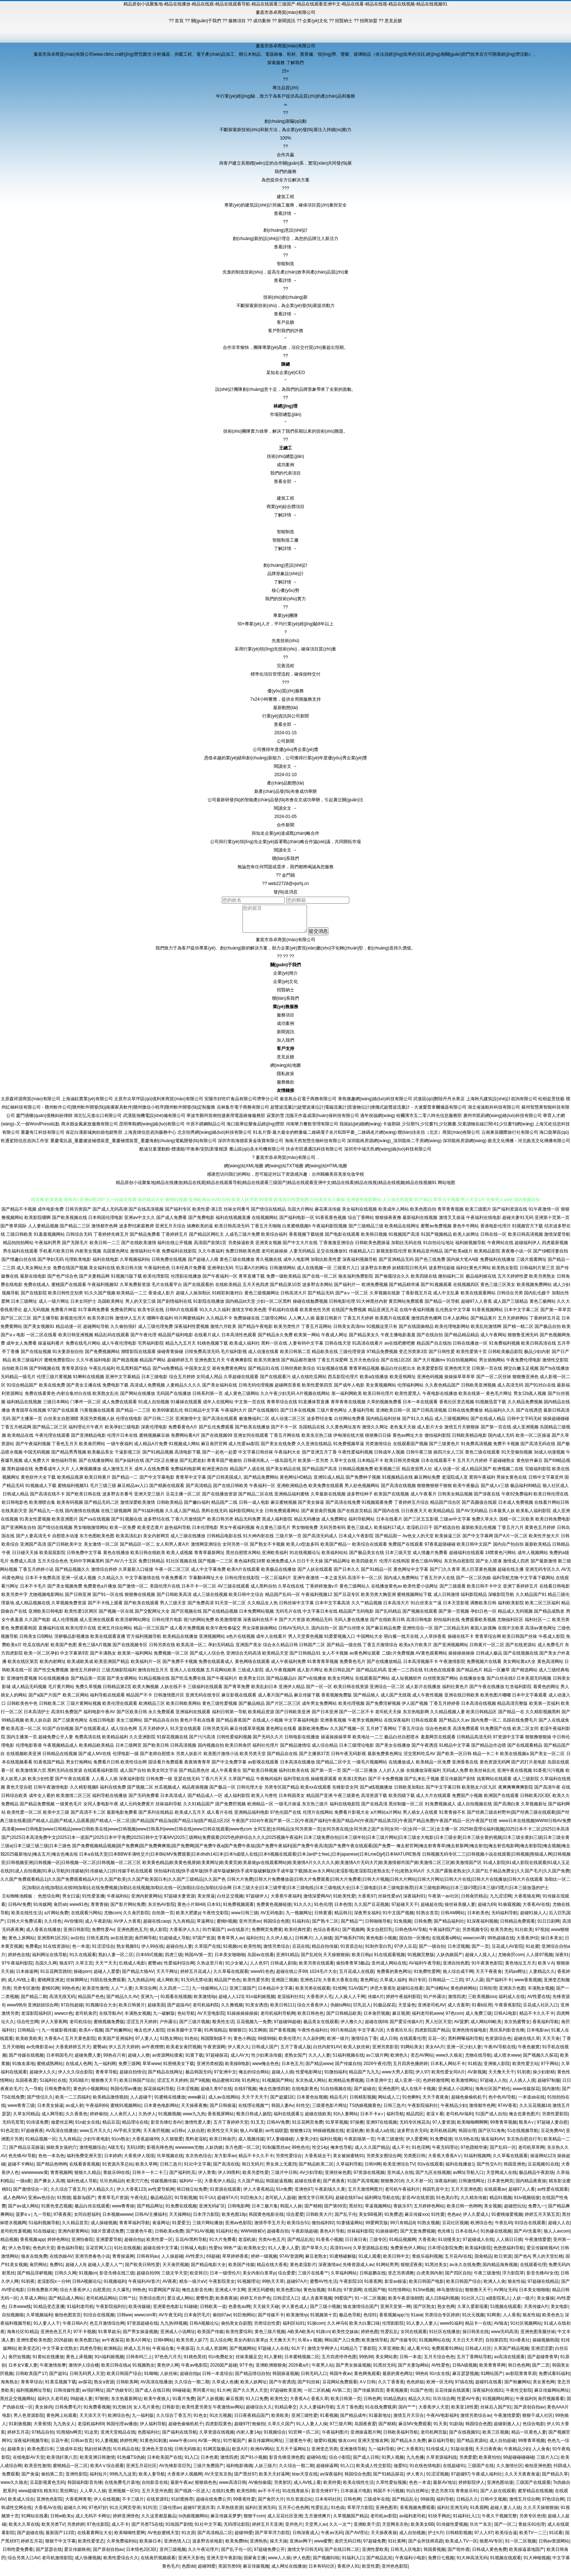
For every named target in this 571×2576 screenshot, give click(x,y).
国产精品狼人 (366, 1700)
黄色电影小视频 (381, 1943)
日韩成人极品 (489, 1658)
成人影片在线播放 (423, 1692)
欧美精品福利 (115, 1742)
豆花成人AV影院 (507, 1951)
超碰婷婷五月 (180, 1365)
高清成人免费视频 (147, 1390)
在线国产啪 (375, 2295)
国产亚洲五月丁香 (319, 1457)
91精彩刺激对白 (227, 1298)
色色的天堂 (44, 2253)
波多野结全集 (320, 1424)
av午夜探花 (113, 2345)
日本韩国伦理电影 (105, 1223)
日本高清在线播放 (297, 1767)
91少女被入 (236, 1968)
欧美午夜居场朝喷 (405, 2303)
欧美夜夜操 (226, 2303)
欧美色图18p (234, 2219)
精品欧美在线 (325, 1357)
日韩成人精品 (16, 1499)
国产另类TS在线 (147, 2529)
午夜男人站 (323, 2370)
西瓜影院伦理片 (343, 1382)
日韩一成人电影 (254, 1507)
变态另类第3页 (413, 1357)
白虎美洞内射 (430, 2278)
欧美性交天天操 (222, 2136)
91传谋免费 (37, 2127)
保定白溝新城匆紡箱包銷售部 (94, 1137)
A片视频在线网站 (313, 1398)
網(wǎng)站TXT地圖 (284, 1171)
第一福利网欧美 (346, 1398)
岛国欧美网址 (111, 1306)
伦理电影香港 (29, 1750)
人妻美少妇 (307, 2144)
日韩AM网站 (453, 1918)
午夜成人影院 (552, 1641)
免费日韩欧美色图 (242, 1256)
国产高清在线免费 (343, 1507)
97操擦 (356, 2127)
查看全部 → (285, 481)
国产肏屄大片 (271, 2504)
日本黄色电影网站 (161, 2110)
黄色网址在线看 (281, 1734)
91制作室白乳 (378, 1951)
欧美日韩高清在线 (538, 1348)
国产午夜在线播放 (486, 1692)
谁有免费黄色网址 (229, 1373)
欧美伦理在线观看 (119, 1708)
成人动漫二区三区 (288, 1424)
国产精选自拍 (447, 1532)
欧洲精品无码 (319, 1625)
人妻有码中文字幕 (305, 1348)
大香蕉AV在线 (536, 1909)
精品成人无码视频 (515, 1616)
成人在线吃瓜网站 (309, 1382)
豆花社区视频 (455, 2228)
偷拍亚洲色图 (538, 2471)
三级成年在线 (69, 2454)
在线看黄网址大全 (94, 2538)
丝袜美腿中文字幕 (184, 2035)
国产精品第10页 (285, 1290)
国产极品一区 (222, 1792)
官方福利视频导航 (143, 1641)
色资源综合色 (498, 2043)
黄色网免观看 (367, 2379)
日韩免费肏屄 (57, 2094)
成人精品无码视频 (29, 1692)
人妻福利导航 (361, 1415)
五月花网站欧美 (221, 1675)
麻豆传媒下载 (307, 1700)
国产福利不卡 (499, 1985)
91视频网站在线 (434, 2345)
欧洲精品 (112, 2353)
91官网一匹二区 (303, 2437)
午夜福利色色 (157, 1273)
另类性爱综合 (289, 2161)
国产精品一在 (511, 1717)
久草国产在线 (207, 1951)
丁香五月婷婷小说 (36, 1574)
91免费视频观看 (238, 1909)
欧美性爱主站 (525, 2069)
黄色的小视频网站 (90, 2094)
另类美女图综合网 (383, 2161)
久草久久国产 (281, 2429)
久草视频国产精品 (350, 2521)
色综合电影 (533, 2429)
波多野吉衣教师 (376, 1273)
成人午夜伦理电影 (119, 1348)
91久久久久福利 (215, 1315)
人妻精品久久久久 (183, 1390)
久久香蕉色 (76, 2119)
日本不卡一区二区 (198, 1591)
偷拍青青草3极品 (352, 1968)
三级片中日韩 (284, 2177)
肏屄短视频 (19, 2362)
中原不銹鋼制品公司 (205, 1129)
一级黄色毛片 (69, 1809)
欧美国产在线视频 (391, 1499)
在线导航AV (110, 2018)
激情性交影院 (555, 1365)
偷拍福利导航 (64, 1465)
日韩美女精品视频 (455, 1499)
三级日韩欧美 (19, 1239)
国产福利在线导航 (179, 2437)
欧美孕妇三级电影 (122, 1432)
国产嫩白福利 (197, 1507)
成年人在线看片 (271, 1641)
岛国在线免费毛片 (520, 1725)
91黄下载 (194, 2060)
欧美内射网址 (53, 1667)
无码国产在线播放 (173, 1398)
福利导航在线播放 (109, 1801)
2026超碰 (63, 2345)
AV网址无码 (505, 2295)
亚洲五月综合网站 (114, 1633)
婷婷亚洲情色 (126, 2521)
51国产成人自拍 (491, 2119)
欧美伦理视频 (351, 1708)
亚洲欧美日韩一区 (393, 1415)
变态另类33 (442, 2496)
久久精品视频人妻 (447, 1717)
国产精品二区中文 (333, 1767)
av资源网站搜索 (167, 2060)
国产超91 (58, 2379)
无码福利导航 (504, 1918)
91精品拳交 (286, 2412)
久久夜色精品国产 (442, 1390)
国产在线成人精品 (487, 1424)
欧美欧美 (280, 2420)
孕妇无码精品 (221, 1650)
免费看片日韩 (106, 1767)
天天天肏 (551, 2043)
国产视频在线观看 (419, 1616)
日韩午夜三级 (419, 1457)
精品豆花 (111, 2127)
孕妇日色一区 (483, 1616)
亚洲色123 (310, 1985)
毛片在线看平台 (166, 1290)
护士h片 (436, 2538)
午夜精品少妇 (454, 2110)
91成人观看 (370, 2261)
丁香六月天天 (214, 1784)
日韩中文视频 (493, 2504)
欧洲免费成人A (281, 1566)
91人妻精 (273, 2362)
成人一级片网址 (54, 1306)
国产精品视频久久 (72, 1574)
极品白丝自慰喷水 (401, 1742)
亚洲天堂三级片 (149, 1499)
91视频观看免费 (377, 1507)
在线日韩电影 (102, 1725)
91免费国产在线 (495, 1734)
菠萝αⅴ (23, 2219)
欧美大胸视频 (146, 1692)
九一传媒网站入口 (209, 1993)
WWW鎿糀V (253, 2236)
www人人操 (279, 2563)
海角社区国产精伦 (492, 2094)
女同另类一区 (236, 1549)
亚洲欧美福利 (275, 1558)
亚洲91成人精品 (329, 1482)
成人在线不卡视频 (418, 2094)
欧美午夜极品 (466, 1491)
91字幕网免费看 (93, 1315)
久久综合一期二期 (191, 2387)
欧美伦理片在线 (81, 1633)
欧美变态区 (29, 2353)
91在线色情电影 (425, 2471)
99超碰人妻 (81, 2404)
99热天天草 (273, 2286)
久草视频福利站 (135, 1264)
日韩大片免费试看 (24, 1926)
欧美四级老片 (364, 1566)
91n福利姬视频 (260, 2002)
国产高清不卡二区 (88, 1817)
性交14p (320, 2152)
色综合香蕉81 (326, 1935)
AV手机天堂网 (127, 2136)
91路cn (323, 2337)
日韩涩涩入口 (286, 2303)
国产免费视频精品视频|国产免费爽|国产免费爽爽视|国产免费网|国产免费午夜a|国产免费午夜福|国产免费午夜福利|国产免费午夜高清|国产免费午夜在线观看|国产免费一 (233, 1851)
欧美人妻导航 (152, 2479)
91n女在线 (439, 2379)
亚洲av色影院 (238, 2228)
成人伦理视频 (65, 1625)
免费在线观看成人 (215, 1667)
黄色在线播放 (116, 1558)
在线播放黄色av (386, 1591)
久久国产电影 (37, 1625)
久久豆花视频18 (534, 2110)
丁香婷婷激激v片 (322, 1591)
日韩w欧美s (61, 2521)
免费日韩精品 (151, 1566)
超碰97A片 (227, 2203)
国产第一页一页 (326, 1775)
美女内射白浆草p (259, 2278)
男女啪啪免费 (305, 1532)
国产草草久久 (315, 2253)
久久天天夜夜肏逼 (522, 2479)
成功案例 (285, 1028)
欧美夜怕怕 (490, 2462)
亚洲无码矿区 (212, 2211)
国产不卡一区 (284, 1432)
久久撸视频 (232, 2010)
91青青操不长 (452, 1817)
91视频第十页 (323, 2320)
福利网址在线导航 (49, 1960)
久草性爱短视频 (391, 2487)
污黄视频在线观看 (97, 1415)
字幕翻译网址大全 (206, 1583)
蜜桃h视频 (227, 1926)
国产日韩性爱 (442, 1357)
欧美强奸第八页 (62, 2462)
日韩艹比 (127, 2303)
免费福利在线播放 (497, 1264)
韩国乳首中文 (435, 2194)
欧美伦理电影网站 (452, 1331)
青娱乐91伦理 (531, 2529)
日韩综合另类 (510, 1298)
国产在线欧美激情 (138, 1248)
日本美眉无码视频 (533, 1683)
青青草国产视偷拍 (224, 1465)
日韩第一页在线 (487, 1373)
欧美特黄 (332, 2487)
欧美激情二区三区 (73, 1801)
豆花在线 (301, 1951)
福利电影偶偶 (239, 2471)
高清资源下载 (374, 1801)
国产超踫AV (178, 2010)
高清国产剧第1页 (210, 1248)
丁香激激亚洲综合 (336, 1248)
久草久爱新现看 (472, 2312)
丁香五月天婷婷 (358, 1323)
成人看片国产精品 (275, 1700)
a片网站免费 (56, 1918)
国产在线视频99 (216, 1440)
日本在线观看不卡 (438, 1465)
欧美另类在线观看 (316, 1968)
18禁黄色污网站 (500, 1558)
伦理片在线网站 (318, 1817)
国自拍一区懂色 (414, 1943)
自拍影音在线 (155, 2487)
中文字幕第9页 (74, 1658)
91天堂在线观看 (185, 1734)
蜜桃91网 (50, 1993)
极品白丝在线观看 (92, 2211)
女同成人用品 (209, 1382)
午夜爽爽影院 (239, 1365)
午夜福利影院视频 (329, 1231)
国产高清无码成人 (320, 1541)
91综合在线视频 (98, 2320)
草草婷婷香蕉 (235, 2261)
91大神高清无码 (472, 2563)
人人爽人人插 (301, 1323)
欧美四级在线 (424, 1281)
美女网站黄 (386, 2362)
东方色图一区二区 (242, 2152)
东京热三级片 (315, 1809)
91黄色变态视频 (56, 2211)
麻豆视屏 (401, 2018)
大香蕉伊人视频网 (184, 2479)
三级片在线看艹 (313, 2278)
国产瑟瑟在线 (49, 2554)
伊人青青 (207, 2177)
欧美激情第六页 (31, 1775)
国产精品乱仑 (405, 2504)
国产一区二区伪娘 (473, 1583)
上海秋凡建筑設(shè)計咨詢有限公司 (501, 1104)
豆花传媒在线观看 (452, 2395)
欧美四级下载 (402, 1801)
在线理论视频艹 (253, 2110)
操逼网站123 (542, 2161)
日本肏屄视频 (376, 2018)
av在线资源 (121, 1943)
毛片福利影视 (234, 1357)
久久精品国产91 (531, 1599)
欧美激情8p (205, 2002)
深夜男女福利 (367, 1918)
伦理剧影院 (393, 2328)
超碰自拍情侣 (132, 2077)
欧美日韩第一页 (346, 2404)
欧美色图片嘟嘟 (495, 1700)
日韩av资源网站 (554, 2546)
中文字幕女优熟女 (59, 2353)
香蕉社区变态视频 (456, 1407)
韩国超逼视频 (279, 2186)
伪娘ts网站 (340, 2010)
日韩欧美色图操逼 (372, 1248)
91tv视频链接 (527, 2203)
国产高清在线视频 (398, 1491)
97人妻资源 (443, 2127)
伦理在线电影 (129, 1424)
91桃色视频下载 (212, 1348)
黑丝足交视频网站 (17, 2404)
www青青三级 (21, 2110)
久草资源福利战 (441, 2462)
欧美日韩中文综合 (246, 1599)
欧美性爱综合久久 (120, 2563)
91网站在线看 (34, 2521)
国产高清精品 (199, 1491)
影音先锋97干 (324, 2496)
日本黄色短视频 (312, 2102)
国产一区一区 (319, 1692)
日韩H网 (373, 2169)
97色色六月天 (167, 2362)
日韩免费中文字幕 (84, 1558)
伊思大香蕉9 (382, 1993)
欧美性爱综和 (239, 2337)
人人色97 (259, 1968)
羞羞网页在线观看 (438, 1742)
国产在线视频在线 (520, 1658)
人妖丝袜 (168, 2379)
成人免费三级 (478, 2018)
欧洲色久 (399, 2060)
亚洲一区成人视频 (78, 1583)
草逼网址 (205, 1926)
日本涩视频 (458, 1951)
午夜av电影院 (194, 2370)
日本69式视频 (149, 1960)
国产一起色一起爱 (219, 1457)
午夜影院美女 (222, 2286)
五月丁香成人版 (295, 2052)
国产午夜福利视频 (33, 1449)
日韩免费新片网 (42, 2295)
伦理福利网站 (410, 1390)
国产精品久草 (555, 2479)
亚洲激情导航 (353, 2454)
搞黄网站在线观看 (494, 1784)
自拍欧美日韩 (15, 1373)
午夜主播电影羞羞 (398, 1340)
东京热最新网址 (126, 2404)
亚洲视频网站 (212, 1641)
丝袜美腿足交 (249, 2362)
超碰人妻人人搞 (505, 2513)
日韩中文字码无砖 (524, 1424)
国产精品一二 (125, 1482)
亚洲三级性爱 (304, 2420)
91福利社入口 (466, 2521)
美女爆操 (545, 2303)
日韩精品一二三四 (445, 1985)
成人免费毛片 (550, 1650)
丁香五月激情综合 (380, 1650)
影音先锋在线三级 (116, 2278)
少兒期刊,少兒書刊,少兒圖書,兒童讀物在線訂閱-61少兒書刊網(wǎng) (468, 1129)
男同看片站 (203, 2395)
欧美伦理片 (289, 2043)
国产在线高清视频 (146, 1214)
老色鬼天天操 (403, 1432)
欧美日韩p (362, 1960)
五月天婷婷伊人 (153, 1734)
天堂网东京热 (395, 2529)
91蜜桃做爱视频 (506, 2219)
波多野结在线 (156, 1524)
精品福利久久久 (499, 1415)
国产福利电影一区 (296, 1223)
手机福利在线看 (283, 1315)
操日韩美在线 (475, 2337)
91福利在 (301, 1926)
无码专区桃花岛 (414, 2127)
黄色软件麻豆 (529, 1465)
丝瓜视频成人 (167, 1792)
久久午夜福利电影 (93, 1365)
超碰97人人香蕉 (476, 1306)
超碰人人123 (230, 2002)
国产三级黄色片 (444, 1449)
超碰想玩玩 (515, 2211)
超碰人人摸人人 (480, 1960)
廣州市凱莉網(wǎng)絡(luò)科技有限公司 (502, 1121)
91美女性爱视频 (34, 1524)
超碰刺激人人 (507, 2429)
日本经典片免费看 (188, 1273)
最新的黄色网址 (397, 2379)
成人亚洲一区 (407, 2085)
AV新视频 (477, 2077)
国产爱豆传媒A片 (406, 2027)
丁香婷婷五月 (174, 1239)
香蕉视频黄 (397, 2395)
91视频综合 (275, 2437)
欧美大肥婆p (188, 1918)
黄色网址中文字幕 (410, 1574)
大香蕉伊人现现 (139, 2161)
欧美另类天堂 (253, 1759)
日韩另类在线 (162, 1650)
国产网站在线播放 (137, 1398)
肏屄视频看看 (551, 2404)
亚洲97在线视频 (381, 2127)
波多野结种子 (360, 1499)
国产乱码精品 (388, 1616)
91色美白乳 (447, 2203)
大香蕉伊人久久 (184, 1935)
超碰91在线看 (410, 1993)
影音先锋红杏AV (166, 2127)
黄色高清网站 (550, 1667)
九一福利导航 (381, 2454)
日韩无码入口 (314, 2379)
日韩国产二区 (312, 1650)
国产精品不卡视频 (18, 1214)
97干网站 (550, 2069)
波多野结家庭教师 (136, 1231)
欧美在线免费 (52, 1390)
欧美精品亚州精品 (425, 1256)
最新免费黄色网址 (384, 1759)
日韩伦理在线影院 (242, 1583)
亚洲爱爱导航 (109, 2244)
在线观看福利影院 (100, 1775)
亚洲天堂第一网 (395, 2312)
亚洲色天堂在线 (157, 2454)
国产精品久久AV (122, 2002)
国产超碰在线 (30, 2538)
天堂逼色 (407, 2010)
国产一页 (480, 1951)
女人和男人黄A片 (172, 1549)
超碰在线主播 (510, 1574)
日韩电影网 (238, 2211)
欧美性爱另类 (256, 1985)
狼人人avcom (557, 2236)
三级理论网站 (274, 1323)
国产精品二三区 (75, 1231)
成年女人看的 (42, 1801)
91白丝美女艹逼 (425, 1608)
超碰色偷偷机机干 (468, 2102)
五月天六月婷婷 (472, 1465)
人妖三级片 (265, 2471)
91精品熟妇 (394, 2404)
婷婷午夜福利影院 (403, 2002)
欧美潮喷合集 (42, 1507)
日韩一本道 (410, 2362)
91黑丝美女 (436, 2270)
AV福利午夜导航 (425, 1968)
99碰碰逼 (181, 2395)
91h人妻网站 (345, 2119)
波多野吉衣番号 (117, 1499)
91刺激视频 (20, 2429)
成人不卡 (400, 2152)
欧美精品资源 (261, 1717)
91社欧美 (523, 1935)
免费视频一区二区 (171, 1658)
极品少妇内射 (537, 1357)
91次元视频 (473, 2320)
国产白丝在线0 (501, 1683)
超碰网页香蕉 (288, 1390)
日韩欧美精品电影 (469, 1440)
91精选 (474, 2069)
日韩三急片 (394, 2110)
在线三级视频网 (116, 1516)
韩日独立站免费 (192, 2194)
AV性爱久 (194, 2261)
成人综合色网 (124, 1734)
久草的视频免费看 (384, 1407)
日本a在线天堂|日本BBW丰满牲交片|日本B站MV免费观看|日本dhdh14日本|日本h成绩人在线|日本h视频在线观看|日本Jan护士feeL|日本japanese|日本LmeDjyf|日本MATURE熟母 (250, 1859)
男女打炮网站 (79, 1767)
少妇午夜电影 (96, 2144)
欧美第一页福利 (544, 1708)
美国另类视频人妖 (97, 1424)
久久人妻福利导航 (316, 2412)
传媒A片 (376, 2002)
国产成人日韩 (366, 2462)
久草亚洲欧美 (391, 2353)
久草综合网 (146, 1993)
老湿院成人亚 (455, 1482)
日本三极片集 (265, 2211)
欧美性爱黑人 (408, 1398)
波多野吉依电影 (207, 2546)
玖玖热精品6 (112, 2186)
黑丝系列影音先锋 (506, 2035)
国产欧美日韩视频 (260, 1775)
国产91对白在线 (540, 1390)
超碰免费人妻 (88, 2060)
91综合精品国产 (22, 1390)
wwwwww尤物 (189, 2152)
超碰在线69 (376, 2027)
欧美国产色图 (64, 1650)
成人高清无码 (510, 1390)
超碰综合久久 (259, 2412)
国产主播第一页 (27, 1424)
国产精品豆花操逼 (26, 2152)
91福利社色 (227, 2236)
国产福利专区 (178, 1214)
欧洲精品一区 (260, 1809)
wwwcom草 (474, 1943)
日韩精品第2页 (117, 1692)
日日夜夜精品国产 (251, 2420)
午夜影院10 (350, 2286)
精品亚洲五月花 (383, 1315)
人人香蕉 (511, 2320)
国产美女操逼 (311, 1507)
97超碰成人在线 (477, 2244)
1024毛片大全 (323, 1976)
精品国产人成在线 (247, 1474)
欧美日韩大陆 (129, 1273)
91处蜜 (532, 1951)
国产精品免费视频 (37, 1809)
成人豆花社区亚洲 (284, 2521)
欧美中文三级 (56, 1817)
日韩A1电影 (505, 2018)
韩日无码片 (253, 2169)
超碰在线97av (348, 2203)
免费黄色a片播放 (100, 1591)
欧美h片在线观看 (243, 1574)
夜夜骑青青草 (197, 1767)
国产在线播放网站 (96, 1465)
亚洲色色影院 (49, 2504)
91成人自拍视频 (153, 1407)
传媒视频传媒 (163, 2186)
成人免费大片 (37, 1465)
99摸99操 (267, 2043)
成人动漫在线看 (263, 1357)
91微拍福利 (335, 2077)
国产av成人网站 (23, 2211)
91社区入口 (472, 2303)
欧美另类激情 (267, 1365)
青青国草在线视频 (28, 1415)
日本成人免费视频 (515, 1507)
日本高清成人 (173, 1801)
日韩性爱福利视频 (234, 1742)
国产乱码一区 (503, 2152)
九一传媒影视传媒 (59, 2035)
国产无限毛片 (75, 1248)
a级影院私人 (498, 2303)
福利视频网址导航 (33, 2395)
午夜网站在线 (500, 1248)
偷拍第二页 (52, 2479)
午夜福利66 (97, 2110)
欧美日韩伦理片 (378, 1398)
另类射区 (282, 2487)
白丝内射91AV (327, 2052)
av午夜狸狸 (153, 2052)
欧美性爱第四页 (317, 1390)
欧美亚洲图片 (65, 1524)
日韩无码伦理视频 (256, 1390)
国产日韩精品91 (305, 1658)
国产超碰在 (365, 2094)
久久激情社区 (509, 2471)
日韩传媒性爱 (67, 2395)
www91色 (79, 1909)
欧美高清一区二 (191, 1650)
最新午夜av (181, 2487)
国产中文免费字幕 (229, 1767)
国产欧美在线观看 (141, 1608)
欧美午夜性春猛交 (223, 1633)
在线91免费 (223, 2496)
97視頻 (541, 1935)
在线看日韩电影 (554, 1591)
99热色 (139, 2295)
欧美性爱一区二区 (24, 1817)
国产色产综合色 (62, 1281)
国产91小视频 (253, 2462)
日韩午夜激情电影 (51, 1792)
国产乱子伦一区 (236, 2554)
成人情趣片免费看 (430, 1558)
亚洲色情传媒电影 (469, 2035)
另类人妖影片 (189, 1759)
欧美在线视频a (514, 1759)
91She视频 (423, 2295)
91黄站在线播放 (47, 2362)
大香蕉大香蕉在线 (340, 1985)
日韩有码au (148, 2261)
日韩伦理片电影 (167, 1625)
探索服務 (276, 62)
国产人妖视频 (210, 2404)
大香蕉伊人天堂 (433, 2412)
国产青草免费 (237, 1692)
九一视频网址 (299, 1918)
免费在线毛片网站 (83, 1348)
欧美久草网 (146, 2169)
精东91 (50, 2496)
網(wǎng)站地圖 (285, 1070)
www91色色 (262, 1976)
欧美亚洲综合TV (399, 2169)
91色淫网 (421, 2152)
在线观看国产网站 (372, 1683)
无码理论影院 (237, 2529)
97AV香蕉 (507, 2110)
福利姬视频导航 (470, 1248)
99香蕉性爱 (244, 2504)
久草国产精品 (241, 1784)
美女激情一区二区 (101, 1549)
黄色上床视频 (79, 2362)
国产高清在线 (226, 2169)
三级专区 (378, 2244)
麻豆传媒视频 (256, 2571)
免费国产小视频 (467, 1801)
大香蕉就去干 (317, 2161)
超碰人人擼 (139, 2060)
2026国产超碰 (223, 2370)
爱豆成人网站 (180, 2303)
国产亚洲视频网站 (450, 1650)
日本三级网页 (128, 1750)
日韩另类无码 (215, 1734)
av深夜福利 (331, 2479)
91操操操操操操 (242, 2018)
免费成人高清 (23, 1566)
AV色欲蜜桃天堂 (163, 2538)
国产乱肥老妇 (193, 1465)
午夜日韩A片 (75, 2328)
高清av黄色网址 (540, 1633)
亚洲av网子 (301, 2546)
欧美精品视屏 (70, 1482)
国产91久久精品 (417, 1424)
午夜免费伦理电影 (523, 1365)
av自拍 (77, 1943)
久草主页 (84, 1968)
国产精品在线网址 (165, 2077)
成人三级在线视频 (210, 1599)
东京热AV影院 (161, 1909)
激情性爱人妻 (198, 2127)
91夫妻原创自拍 (67, 1357)
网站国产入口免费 (341, 2345)
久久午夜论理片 (203, 2554)
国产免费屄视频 (230, 1809)
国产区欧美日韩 (132, 1717)
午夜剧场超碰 (304, 2236)
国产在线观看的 (198, 1290)
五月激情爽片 (317, 2521)
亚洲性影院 (76, 2479)
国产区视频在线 (186, 1616)
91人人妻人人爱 (283, 2253)
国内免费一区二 (486, 1725)
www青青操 (123, 2211)
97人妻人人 (146, 2043)
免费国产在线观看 (405, 1549)
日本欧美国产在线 (164, 2462)
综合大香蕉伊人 (312, 2010)
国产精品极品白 (281, 1683)
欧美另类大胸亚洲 (378, 1599)
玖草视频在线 (170, 2161)
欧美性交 (279, 2404)
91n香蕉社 (519, 2345)
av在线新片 (238, 1935)
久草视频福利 (39, 2320)
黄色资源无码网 (495, 1767)
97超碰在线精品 (543, 2286)
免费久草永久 (485, 1524)
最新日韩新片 (329, 1323)
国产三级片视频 (194, 2027)
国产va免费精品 (168, 1373)
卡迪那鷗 (391, 1129)
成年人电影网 (296, 1264)
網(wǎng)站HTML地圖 (326, 1171)
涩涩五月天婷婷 (141, 2027)
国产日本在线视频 (297, 1415)
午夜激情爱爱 (538, 2244)
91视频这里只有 (381, 1331)
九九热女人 (64, 2429)
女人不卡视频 (335, 1658)
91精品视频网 (402, 2244)
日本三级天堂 (398, 1558)
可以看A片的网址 (251, 1273)
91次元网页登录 (124, 2513)
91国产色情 (421, 2395)
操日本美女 (552, 1943)
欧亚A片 (240, 2454)
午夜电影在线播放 (439, 1398)
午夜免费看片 (174, 1583)
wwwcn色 (63, 2018)
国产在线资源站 (520, 1650)
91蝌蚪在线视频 (88, 1382)
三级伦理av (170, 2513)
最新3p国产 (84, 2203)
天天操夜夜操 (384, 2538)
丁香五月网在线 (284, 1440)
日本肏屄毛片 (197, 2320)
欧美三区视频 (496, 2437)
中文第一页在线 (250, 1407)
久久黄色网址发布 (343, 1432)
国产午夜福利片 (222, 1683)
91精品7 (348, 2353)
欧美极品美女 (100, 1457)
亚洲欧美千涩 (367, 2529)
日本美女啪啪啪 (229, 1960)
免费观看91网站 (447, 2353)
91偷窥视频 (509, 1909)
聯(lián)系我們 (285, 1003)
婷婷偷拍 (98, 2119)
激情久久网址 (375, 1432)
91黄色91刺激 (153, 2446)
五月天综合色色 (53, 1566)
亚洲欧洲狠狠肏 (271, 2370)
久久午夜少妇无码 (277, 1398)
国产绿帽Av (437, 1993)
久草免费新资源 (135, 1290)
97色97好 (97, 2513)
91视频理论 (248, 2286)
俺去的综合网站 (254, 2077)
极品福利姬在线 (481, 1281)
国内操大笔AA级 (462, 1264)
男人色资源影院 (28, 2420)
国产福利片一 (347, 1290)
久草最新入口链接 (135, 1574)
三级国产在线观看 (533, 2487)
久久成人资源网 (211, 2353)
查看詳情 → (285, 213)
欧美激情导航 (375, 2345)
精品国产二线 (224, 1507)
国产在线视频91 (263, 1415)
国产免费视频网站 (102, 1357)
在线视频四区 (466, 1290)
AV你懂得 (73, 1926)
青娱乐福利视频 (427, 2261)
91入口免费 (256, 2404)
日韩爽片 (303, 1943)
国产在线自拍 (430, 1340)
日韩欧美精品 (170, 1507)
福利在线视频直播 (233, 1223)
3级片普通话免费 (107, 2236)
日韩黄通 (323, 1918)
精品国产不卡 (139, 1700)
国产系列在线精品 (155, 1817)
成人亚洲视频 (525, 1432)
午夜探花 (185, 2353)
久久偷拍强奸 (123, 1331)
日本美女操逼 (50, 2110)
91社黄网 (397, 2546)
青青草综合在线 (282, 1407)
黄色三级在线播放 (237, 1264)
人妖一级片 (523, 2303)
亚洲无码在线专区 (202, 1700)
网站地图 (446, 1188)
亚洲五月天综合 (170, 1231)
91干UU (207, 2203)
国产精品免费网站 (261, 1482)
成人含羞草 (458, 2010)
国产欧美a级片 (458, 1256)
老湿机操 (247, 2244)
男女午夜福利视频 (237, 1532)
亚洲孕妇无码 (220, 1273)
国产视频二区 (140, 1792)
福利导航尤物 (505, 1583)
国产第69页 (335, 2211)
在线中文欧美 (511, 1633)
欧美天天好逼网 (274, 2479)
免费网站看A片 (185, 1440)
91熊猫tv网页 (69, 2437)
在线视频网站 (265, 1223)
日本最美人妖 (502, 1516)
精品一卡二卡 (486, 1759)
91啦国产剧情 (178, 2529)
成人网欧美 (167, 1985)
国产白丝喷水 (352, 1633)
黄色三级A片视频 (94, 1650)
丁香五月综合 (411, 1734)
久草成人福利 (393, 1985)
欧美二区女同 (525, 1734)
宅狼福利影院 (538, 1474)
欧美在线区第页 (23, 1667)
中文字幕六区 (371, 2035)
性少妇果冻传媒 (266, 2060)
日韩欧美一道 (213, 2312)
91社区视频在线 (181, 1566)
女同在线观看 (414, 2337)
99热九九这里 (123, 2479)
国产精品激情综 (295, 1750)
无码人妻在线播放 (351, 1625)
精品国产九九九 (364, 2077)
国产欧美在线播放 (252, 1432)
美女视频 (492, 2211)
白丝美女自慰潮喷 (61, 1424)
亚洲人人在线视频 (187, 1675)
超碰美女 (16, 2454)
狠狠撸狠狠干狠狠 (434, 1491)
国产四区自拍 (458, 2278)
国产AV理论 (356, 2538)
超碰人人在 (559, 2228)
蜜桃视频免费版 (109, 2027)
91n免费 (284, 2194)
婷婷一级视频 (264, 2261)
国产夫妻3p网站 (413, 2370)
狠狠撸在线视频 (140, 1599)
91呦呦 (150, 2379)
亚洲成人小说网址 (455, 2094)
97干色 (246, 2370)
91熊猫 (63, 2203)
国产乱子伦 (346, 2219)
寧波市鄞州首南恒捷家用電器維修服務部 (225, 1121)
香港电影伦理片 (495, 1231)
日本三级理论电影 (356, 1750)
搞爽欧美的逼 (200, 1231)
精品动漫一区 (69, 1331)
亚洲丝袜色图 (338, 2177)
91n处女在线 (87, 2127)
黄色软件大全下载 (38, 1482)
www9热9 (16, 2010)
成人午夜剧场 (98, 1926)
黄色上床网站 (21, 1943)
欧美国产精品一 (335, 1549)
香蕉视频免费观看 (417, 2513)
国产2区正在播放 (161, 1465)
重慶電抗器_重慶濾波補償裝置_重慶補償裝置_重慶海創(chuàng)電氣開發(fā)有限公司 (133, 1146)
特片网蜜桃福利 (189, 1323)
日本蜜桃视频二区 (301, 2362)
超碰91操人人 (533, 1918)
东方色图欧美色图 (96, 1541)
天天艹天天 (106, 1968)
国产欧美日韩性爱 (142, 2270)
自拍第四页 (496, 2345)
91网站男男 (387, 2270)
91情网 (339, 1993)
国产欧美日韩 (156, 1750)
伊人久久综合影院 (75, 2077)
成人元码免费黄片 (136, 1809)
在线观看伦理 (412, 2043)
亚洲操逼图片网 (365, 2437)
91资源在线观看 (225, 2194)
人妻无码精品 (302, 1256)
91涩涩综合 (103, 1951)
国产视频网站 (242, 2353)
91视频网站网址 (498, 2404)
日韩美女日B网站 (36, 1641)
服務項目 (285, 1020)
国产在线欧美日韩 (387, 1625)
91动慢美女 (449, 2244)
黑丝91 (355, 2211)
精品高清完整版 (512, 1708)
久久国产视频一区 (347, 1734)
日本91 (213, 1909)
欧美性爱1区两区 (81, 1616)
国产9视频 (200, 2085)
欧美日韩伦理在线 (550, 1499)
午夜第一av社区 (443, 1901)
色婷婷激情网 (436, 2085)
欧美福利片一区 (146, 1667)
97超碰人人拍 (493, 2085)
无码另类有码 (332, 1532)
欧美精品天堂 (275, 1658)
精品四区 (415, 2119)
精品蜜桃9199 (225, 2085)
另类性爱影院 (555, 2119)
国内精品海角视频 (500, 2270)
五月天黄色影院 (80, 2043)
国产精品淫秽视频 (34, 2278)
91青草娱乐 (109, 2337)
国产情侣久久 (40, 2102)
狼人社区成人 (556, 1491)
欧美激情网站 (464, 2085)
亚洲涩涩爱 (542, 2353)
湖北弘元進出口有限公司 (98, 1121)
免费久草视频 (88, 1692)
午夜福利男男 (48, 1248)
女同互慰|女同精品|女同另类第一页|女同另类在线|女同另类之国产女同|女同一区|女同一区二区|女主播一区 (355, 1834)
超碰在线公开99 (291, 1976)
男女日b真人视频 (530, 1398)
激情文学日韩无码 (315, 2203)
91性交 (303, 2110)
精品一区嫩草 (497, 1675)
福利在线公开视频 (174, 1248)
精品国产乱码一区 (282, 1599)
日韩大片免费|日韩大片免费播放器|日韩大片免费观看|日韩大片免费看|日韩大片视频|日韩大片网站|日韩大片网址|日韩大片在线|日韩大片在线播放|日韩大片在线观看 (385, 1884)
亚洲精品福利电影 (251, 1817)
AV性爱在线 (538, 2002)
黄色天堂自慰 (19, 1792)
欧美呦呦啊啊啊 (472, 2127)
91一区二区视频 (370, 2303)
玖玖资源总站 (299, 2504)
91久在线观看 (83, 1960)
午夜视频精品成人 (60, 1750)
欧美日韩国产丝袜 (519, 1641)
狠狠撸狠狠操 (538, 1742)
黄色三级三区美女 (497, 1290)
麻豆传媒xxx (417, 2219)
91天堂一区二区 (230, 1608)
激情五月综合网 (524, 2504)
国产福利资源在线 (509, 1214)
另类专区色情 (532, 2521)
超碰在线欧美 (318, 2119)
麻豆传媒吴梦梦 (225, 2521)
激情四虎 (456, 2002)
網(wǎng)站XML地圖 (244, 1171)
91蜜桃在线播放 (169, 2102)
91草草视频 (336, 2127)
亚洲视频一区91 (123, 2496)
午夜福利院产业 (444, 1935)
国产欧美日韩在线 (83, 1499)
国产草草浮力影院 (272, 2538)
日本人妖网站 (456, 1323)
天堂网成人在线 (501, 2177)
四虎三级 (173, 1960)
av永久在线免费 (464, 2270)
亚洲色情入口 (177, 2546)
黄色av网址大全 (408, 1440)
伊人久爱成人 (476, 2219)
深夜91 (561, 1960)
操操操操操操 (461, 1658)
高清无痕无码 (62, 2002)
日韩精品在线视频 (59, 1759)
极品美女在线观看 (320, 2027)
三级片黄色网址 (331, 1415)
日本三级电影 (154, 1382)
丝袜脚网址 (77, 1985)
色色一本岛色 (51, 2161)
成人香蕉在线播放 (43, 1935)
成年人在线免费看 (151, 1474)
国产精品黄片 (483, 1323)
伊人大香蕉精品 (258, 2194)
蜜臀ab (154, 1968)
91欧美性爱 (344, 1901)
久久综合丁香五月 (68, 2194)
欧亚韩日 (198, 2278)
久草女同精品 (26, 2119)
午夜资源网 (214, 2052)
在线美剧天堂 (14, 1516)
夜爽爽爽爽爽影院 (515, 1792)
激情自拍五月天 (153, 1675)
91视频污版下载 (126, 1281)
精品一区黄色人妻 (528, 2437)
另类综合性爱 (267, 2328)
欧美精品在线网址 (402, 1231)
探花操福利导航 (158, 2094)
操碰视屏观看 (324, 1784)
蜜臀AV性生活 (323, 2286)
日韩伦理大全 (250, 1792)
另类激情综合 (378, 1449)
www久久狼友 (449, 2060)
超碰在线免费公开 (213, 2504)
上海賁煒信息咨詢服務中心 (150, 1137)
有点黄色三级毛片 (273, 1532)
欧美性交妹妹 (345, 2337)
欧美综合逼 (506, 2538)
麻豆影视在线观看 (238, 1700)
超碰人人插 (283, 2077)
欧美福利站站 (335, 1558)
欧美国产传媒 (241, 2270)
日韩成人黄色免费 (489, 2554)
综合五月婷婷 (182, 1382)
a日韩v (178, 2136)
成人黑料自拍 (264, 1591)
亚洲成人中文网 (230, 2295)
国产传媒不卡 (271, 2320)
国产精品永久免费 (275, 1340)
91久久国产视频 (99, 1298)
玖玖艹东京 (481, 2529)
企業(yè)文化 (285, 987)
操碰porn (82, 1976)
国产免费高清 (201, 1608)
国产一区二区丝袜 (493, 1382)
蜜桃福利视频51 (73, 1491)
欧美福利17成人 (389, 1532)
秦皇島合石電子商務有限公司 (308, 1104)
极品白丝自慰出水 (398, 1373)
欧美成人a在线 (380, 2136)
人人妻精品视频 (43, 1231)
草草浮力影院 (360, 2513)
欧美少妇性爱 (41, 1784)
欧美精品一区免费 (433, 1767)
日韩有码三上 (139, 2362)
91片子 (298, 2353)
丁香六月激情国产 (188, 1524)
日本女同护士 (83, 1306)
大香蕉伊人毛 (319, 2002)
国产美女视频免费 (64, 1591)
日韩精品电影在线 (224, 1541)
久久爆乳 (121, 2295)
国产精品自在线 (282, 1759)
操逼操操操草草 (336, 1742)
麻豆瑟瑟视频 (465, 2379)
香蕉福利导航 (545, 2027)
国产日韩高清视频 (429, 1415)
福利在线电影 (105, 1264)
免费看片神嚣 (64, 1315)
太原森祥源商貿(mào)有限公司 (30, 1104)
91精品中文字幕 (454, 1750)
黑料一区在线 (274, 1348)
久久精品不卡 (219, 1323)
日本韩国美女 (292, 1801)
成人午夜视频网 (280, 1675)
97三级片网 (341, 2429)
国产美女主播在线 (83, 1390)
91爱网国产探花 (164, 2295)
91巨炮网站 (244, 2320)
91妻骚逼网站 (349, 2228)
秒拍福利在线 (447, 1625)
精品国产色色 (227, 1985)
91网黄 (493, 2320)
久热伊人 (147, 2119)
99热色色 (71, 1993)
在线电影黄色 (305, 2094)
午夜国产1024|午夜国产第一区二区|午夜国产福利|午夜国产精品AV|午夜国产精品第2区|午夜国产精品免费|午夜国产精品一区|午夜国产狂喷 (364, 1826)
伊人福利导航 (153, 2429)
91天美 (440, 2429)
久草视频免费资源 (68, 1608)
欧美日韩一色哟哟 (464, 2211)
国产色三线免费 (430, 1264)
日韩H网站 (163, 2345)
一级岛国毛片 (284, 1465)
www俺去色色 (265, 2069)
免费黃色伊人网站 (407, 2253)
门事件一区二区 (85, 1407)
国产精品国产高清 (319, 1474)
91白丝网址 (417, 2496)
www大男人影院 (397, 2077)
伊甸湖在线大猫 (348, 1440)
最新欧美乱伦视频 (478, 1532)
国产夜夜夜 (334, 2186)
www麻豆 (197, 2102)
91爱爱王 (181, 2228)
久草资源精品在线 (370, 2253)
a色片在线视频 (240, 1641)
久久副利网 (313, 2043)
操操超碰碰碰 (556, 1424)
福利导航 (395, 2119)
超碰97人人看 (521, 2194)
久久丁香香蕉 (391, 2387)
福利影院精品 (474, 1599)
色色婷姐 (415, 2387)
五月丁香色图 (349, 2412)
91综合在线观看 (530, 2228)
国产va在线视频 (94, 1524)
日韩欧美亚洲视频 (478, 1390)
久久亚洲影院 (142, 1742)
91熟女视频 (428, 2228)
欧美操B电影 (237, 2069)
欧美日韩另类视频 (402, 1465)
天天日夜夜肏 (488, 2454)
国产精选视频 (125, 1365)
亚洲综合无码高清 (243, 1658)
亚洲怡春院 (82, 2244)
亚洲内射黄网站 (146, 1901)
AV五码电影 (271, 1918)
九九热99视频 (173, 2328)
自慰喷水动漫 (65, 1541)
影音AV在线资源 (418, 2203)
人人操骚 (323, 1943)
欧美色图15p (87, 2345)
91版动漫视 (462, 2454)
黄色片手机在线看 (197, 1725)
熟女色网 (446, 2312)
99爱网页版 (376, 2228)
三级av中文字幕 (455, 1524)
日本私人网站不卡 (447, 2069)
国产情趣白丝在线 (18, 1264)
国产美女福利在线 (219, 1390)
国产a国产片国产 (45, 1700)
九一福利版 (143, 2420)
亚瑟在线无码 (187, 1784)
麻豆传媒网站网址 (551, 2395)
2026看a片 (298, 2370)
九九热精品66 (140, 1985)
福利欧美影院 (511, 1608)
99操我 (427, 2504)
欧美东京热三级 (317, 1440)
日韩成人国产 (265, 2052)
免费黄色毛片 (352, 1667)
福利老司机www (427, 2018)
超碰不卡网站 (21, 2169)
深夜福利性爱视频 (191, 1331)
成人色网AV (14, 2203)
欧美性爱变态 (91, 2546)
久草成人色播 (225, 2387)
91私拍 (334, 2295)
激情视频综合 (92, 2152)
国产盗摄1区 (282, 2102)
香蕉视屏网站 (221, 2119)
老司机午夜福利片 (402, 2194)
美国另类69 (229, 2571)
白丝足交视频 (230, 1901)
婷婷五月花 (18, 2437)
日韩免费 (423, 1926)
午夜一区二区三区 (172, 1574)
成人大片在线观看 (433, 1801)
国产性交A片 (489, 2169)
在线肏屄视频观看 (158, 2563)
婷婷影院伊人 (471, 2487)
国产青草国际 (13, 1231)
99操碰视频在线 (327, 2136)
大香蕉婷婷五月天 (72, 2052)
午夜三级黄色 (347, 1801)
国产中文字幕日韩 (443, 1792)
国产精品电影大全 (208, 2270)
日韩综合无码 (79, 1239)
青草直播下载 (252, 1281)
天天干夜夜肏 (489, 1976)
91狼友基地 (23, 2069)
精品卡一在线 (478, 2328)
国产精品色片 (469, 1675)
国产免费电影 (201, 1223)
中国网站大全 (370, 1641)
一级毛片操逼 (288, 1809)
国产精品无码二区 (101, 1507)
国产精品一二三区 (133, 1415)
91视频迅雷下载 (490, 1407)
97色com (454, 2018)
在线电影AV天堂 (28, 2462)
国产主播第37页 (314, 1759)
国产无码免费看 (144, 1801)
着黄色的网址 (546, 1692)
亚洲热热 (258, 2546)
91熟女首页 (427, 1918)
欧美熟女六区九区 (479, 1792)
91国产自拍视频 (57, 1734)
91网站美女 (412, 2052)
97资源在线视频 (369, 2177)
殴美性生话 (223, 2027)
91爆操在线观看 (185, 1407)
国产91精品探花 (388, 2479)
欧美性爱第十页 (471, 1357)
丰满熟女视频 (541, 1993)
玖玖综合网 (444, 2404)
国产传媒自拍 (348, 2069)
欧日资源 (503, 2261)
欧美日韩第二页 (295, 1357)
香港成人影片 (161, 1298)
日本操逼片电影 (355, 2496)
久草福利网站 (344, 2278)
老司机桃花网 (443, 2136)
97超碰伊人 (257, 1901)
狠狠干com (254, 2521)
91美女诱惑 (256, 2010)
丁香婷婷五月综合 (411, 1507)
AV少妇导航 (311, 2177)
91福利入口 (353, 2563)
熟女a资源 (104, 2387)
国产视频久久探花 (540, 2060)
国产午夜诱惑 (424, 1750)
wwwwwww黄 (34, 2177)
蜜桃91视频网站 (125, 2110)
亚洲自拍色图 (456, 1968)
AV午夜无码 (170, 2320)
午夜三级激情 (390, 2144)
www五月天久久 (95, 2136)
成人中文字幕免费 (208, 1574)
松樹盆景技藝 (551, 1104)
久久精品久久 (111, 1583)
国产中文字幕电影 (156, 1482)
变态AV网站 (421, 2060)
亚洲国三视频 (284, 1985)
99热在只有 (114, 2060)
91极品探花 (384, 2010)
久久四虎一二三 (174, 1993)
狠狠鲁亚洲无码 (523, 1340)
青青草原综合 (75, 1373)
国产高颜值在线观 (479, 1507)
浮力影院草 (513, 2278)
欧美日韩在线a (115, 2370)
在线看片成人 (207, 1340)
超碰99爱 (243, 2538)
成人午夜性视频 (427, 1700)
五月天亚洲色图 (466, 2194)
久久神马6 (337, 2328)
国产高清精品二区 (214, 2538)
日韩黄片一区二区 (486, 1650)
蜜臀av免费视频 (436, 1231)
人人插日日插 (509, 2244)
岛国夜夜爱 (26, 2085)
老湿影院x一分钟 (53, 2286)
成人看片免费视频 (187, 1633)
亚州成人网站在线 (388, 1968)
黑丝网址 (68, 2496)
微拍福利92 (323, 2228)
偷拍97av (222, 2320)
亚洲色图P (388, 2094)
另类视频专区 (475, 1935)
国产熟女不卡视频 (267, 1549)
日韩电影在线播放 (301, 1742)
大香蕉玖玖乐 (399, 2035)
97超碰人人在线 (273, 2353)
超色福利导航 (178, 1532)
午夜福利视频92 (102, 1290)
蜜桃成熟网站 (50, 2069)
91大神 (224, 2395)
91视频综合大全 (101, 2010)
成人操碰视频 (104, 2228)
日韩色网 (372, 2404)
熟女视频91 (128, 1951)
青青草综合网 (488, 1641)
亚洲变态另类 (324, 2454)
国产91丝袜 (309, 2387)
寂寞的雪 (275, 1121)
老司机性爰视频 (15, 2236)
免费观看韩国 (24, 1633)
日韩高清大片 (293, 1298)
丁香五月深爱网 (332, 1365)
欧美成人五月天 (190, 1817)
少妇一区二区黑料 (273, 1306)
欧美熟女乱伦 (105, 1398)
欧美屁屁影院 (52, 1558)
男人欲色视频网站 (361, 1491)
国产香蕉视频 (282, 2035)
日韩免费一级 (159, 1784)
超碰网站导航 (96, 1331)
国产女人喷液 (489, 1566)
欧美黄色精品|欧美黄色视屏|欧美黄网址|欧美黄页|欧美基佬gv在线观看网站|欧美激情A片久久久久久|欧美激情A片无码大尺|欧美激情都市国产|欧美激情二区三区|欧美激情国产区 (312, 1868)
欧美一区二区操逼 (533, 1440)
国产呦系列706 (349, 1943)
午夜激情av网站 (228, 2412)
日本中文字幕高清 (332, 1608)
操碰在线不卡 (461, 1641)
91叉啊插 (258, 2035)
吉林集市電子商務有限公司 (243, 1112)
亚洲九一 (149, 2002)
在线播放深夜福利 (423, 1775)
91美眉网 (479, 2513)
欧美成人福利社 (244, 1348)
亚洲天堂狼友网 (373, 2446)
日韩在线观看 (424, 1725)
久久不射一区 (419, 2186)
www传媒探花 (526, 2094)
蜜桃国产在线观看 (68, 1290)
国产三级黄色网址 (70, 1725)
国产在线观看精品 (524, 1750)
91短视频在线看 (331, 1373)
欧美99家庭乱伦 (167, 1415)
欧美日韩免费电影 (552, 1524)
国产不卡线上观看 (105, 1608)
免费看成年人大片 (52, 1474)
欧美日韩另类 (220, 1524)
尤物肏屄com (511, 1960)
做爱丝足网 (62, 2127)
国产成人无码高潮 (109, 1214)
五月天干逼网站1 (292, 2454)
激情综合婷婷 (104, 1574)
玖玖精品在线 (126, 2454)
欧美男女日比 (252, 1683)
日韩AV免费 (19, 1909)
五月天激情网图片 (365, 2194)
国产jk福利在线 (129, 1465)
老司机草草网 (531, 2152)
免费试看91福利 (554, 2379)
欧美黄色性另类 (315, 1315)
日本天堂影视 (456, 1608)
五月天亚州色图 (157, 2496)
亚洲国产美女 (249, 1650)
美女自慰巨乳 (379, 1935)
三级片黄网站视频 (83, 1708)
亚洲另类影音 (385, 2052)
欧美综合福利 (274, 1239)
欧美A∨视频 (91, 2035)
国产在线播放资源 (219, 1499)
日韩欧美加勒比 (409, 1792)
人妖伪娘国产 (449, 1960)
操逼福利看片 (51, 1348)
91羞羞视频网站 (49, 1239)
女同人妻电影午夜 (100, 1809)
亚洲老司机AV (431, 2010)
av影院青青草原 (520, 2379)
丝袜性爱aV (389, 1901)
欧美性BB (246, 2496)
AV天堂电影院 (210, 2018)
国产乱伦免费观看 (216, 1432)
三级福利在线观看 (205, 1692)
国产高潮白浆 (506, 1809)
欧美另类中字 (14, 1599)
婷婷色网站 (58, 2244)
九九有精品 (183, 1926)
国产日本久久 (347, 1574)
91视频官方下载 (527, 1231)
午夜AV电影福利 (442, 2420)
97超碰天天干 (404, 1909)
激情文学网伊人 (322, 2353)
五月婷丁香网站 (381, 1734)
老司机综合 (80, 2027)
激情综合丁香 (364, 2043)
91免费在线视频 (180, 2211)
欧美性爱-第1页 (207, 1214)
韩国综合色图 (276, 1926)
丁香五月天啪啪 (266, 1231)
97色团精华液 (474, 2152)
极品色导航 (350, 2320)
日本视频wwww (117, 2219)
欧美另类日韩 (100, 1323)
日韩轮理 (488, 1993)
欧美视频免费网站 (534, 1290)
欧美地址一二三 (368, 1742)
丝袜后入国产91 (495, 2412)
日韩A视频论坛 (86, 2286)
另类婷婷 (75, 2529)
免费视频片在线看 (483, 1667)
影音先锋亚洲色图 (286, 2462)
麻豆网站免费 (427, 1482)
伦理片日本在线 (122, 1440)
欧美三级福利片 (27, 1365)
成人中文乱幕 (446, 1298)
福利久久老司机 (53, 2404)
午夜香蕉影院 (508, 2010)
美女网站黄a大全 (519, 1667)
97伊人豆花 (405, 1951)
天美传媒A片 (536, 2312)
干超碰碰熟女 (502, 1465)
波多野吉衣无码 (412, 2136)
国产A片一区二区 (511, 1541)
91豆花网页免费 (307, 2127)
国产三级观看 (453, 1591)
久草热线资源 (230, 2513)
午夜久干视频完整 (499, 2521)
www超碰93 (29, 2496)
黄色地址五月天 (520, 1968)
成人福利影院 (237, 1801)
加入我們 (285, 1045)
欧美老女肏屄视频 (183, 2052)
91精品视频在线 (153, 1683)
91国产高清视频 (362, 2186)
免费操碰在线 (246, 1323)
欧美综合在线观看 (369, 1549)
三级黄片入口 (346, 1273)
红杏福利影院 (518, 1692)
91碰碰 (190, 2312)
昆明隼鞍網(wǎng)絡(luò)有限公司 (152, 1129)
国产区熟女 (424, 2312)
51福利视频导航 (44, 2228)
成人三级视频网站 (451, 1424)
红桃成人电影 (132, 1968)
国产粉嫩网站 (118, 2035)
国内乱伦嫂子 (537, 1298)
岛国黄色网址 (116, 1256)
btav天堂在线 (305, 2479)
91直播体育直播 (313, 1407)
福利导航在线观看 (107, 1700)
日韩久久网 (65, 2278)
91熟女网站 (171, 2043)
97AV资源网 (291, 2261)
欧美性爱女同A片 (448, 2077)
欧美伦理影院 (156, 1281)
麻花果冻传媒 (328, 1214)
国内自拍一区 (324, 1633)
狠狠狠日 (237, 2035)
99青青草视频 (503, 2127)
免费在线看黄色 (40, 1398)
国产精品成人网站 (65, 2303)
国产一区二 (505, 2529)
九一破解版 (164, 2018)
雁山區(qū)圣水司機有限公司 (257, 1154)
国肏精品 (483, 2261)
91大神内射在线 (258, 1541)
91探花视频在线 (172, 1742)
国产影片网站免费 (127, 1909)
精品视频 (9, 2244)
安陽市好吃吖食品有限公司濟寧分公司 (241, 1104)
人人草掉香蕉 (433, 1641)
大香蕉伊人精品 (219, 2186)
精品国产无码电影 (356, 1616)
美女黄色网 (544, 2387)
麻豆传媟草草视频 (247, 1734)
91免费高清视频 (476, 1449)
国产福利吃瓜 (182, 2177)
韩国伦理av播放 (125, 2094)
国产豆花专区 (347, 1599)
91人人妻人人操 (311, 2429)
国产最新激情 (544, 1566)
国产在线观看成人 (92, 1734)
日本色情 (343, 1909)
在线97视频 (245, 2094)
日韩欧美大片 (319, 2219)
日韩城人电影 (193, 2253)
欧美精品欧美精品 (96, 1750)
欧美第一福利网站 (135, 1658)
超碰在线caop (156, 1926)
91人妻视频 (106, 2446)
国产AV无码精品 (472, 1516)
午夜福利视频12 (316, 1599)
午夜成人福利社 (487, 2479)
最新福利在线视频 (419, 1223)
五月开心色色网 (293, 2513)
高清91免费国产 (66, 1717)
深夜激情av (329, 2270)
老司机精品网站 (101, 2303)
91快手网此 (439, 2521)
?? (279, 961)
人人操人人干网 (350, 2002)
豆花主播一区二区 (183, 1499)
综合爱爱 (295, 2219)
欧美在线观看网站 (478, 1298)
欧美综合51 (298, 2228)
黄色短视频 (314, 2295)
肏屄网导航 (146, 1943)
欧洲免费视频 (375, 1290)
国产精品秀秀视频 (68, 1457)
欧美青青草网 (492, 2370)
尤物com (112, 1918)
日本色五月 (292, 2069)
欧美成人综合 (21, 2504)
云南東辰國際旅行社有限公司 (509, 1137)
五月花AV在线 (458, 2261)
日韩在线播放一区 (470, 1348)
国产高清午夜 (547, 1792)
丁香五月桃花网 (16, 1432)
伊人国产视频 (415, 1708)
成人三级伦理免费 (155, 1331)
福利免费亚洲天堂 (84, 2161)
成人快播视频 (88, 2563)
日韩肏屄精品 (474, 1901)
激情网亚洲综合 (206, 1549)
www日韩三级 (244, 1918)
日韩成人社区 (478, 2353)
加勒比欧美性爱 (326, 1264)
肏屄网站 (38, 2270)
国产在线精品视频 (220, 1616)
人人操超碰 (172, 2261)
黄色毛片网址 (499, 1398)
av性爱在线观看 (552, 2194)
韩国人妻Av (282, 2110)
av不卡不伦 (269, 2496)
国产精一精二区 (518, 1331)
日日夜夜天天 (414, 1516)
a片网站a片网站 (385, 1817)
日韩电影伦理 (342, 1306)
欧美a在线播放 (374, 1382)
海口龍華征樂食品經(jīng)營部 (255, 1129)
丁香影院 (367, 2353)
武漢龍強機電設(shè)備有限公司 (154, 1121)
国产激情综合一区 (30, 2194)
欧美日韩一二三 (105, 1248)
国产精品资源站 (472, 2446)
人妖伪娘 (214, 2152)
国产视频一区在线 (116, 1616)
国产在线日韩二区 (341, 2554)
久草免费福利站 (122, 2546)
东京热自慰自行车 (524, 2144)
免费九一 (537, 2211)
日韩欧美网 (127, 2387)
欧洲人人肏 (494, 2286)
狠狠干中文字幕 (60, 2546)
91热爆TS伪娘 (131, 2462)
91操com (315, 2328)
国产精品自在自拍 (161, 1725)
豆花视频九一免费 (253, 2027)
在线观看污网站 (86, 1918)
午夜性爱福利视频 (355, 1457)
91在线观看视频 (389, 1960)
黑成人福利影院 (277, 1524)
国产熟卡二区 (325, 1926)
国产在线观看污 (275, 1382)
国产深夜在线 (487, 1499)
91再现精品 (215, 2035)
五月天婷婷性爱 (512, 1281)
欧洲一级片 (338, 2043)
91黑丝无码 (384, 2370)
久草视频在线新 (385, 1298)
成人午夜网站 (493, 1340)
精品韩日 (343, 1918)
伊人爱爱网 (417, 2144)
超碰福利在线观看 (466, 1558)
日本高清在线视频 (478, 1708)
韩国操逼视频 (285, 2379)
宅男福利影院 (151, 1348)
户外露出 (168, 2027)
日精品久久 (467, 2504)
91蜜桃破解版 (343, 2261)
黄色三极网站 (542, 1306)
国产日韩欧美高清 (174, 1599)
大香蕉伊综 (527, 1943)
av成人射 (74, 2110)
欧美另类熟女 (542, 1281)
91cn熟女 (120, 2144)
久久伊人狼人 (279, 1943)
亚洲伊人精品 (292, 1692)
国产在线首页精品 (354, 1516)
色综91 (370, 2320)
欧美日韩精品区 (481, 1717)
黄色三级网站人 (354, 1591)
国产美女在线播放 (392, 1750)
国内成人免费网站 (401, 1583)
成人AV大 (240, 2060)
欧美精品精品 (441, 1516)
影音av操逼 (396, 2286)
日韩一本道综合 (217, 2379)
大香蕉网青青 (78, 2504)
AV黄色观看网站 (431, 1658)
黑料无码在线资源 (64, 1775)
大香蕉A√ (53, 2043)
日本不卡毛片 (33, 1591)
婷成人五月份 (137, 2353)
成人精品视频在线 (32, 1608)
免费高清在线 (88, 1742)
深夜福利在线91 (487, 2395)
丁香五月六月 (510, 1532)
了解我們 (295, 62)
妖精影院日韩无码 (409, 1273)
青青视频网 (61, 2177)
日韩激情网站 (282, 1273)
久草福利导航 (349, 2169)
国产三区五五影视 (420, 1524)
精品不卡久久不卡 (536, 2018)
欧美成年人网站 (393, 1214)
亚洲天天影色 (191, 2563)
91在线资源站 (56, 1951)
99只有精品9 (342, 2035)
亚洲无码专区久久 (542, 1574)
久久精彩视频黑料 (542, 1717)
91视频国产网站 (277, 2085)
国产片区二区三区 (283, 1708)
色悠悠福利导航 (508, 2253)
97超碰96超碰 (287, 2027)
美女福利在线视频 (359, 1214)
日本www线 (19, 2312)
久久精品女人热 (262, 1608)
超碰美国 (156, 2010)
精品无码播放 (307, 1524)
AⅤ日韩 (367, 2387)
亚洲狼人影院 (497, 2069)
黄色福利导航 (70, 2253)
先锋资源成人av (358, 2270)
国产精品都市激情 (298, 1365)
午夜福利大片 (234, 1415)
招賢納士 (285, 995)
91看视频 (329, 2420)
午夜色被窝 (529, 2052)
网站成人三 (389, 2102)
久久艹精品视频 (366, 1608)
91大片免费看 (222, 2244)
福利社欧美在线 (294, 1775)
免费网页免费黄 (267, 1935)
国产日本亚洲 (325, 1717)
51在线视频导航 (522, 2136)
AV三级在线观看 (233, 1591)
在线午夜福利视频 (416, 1315)
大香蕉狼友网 (527, 1901)
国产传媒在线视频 (26, 2060)
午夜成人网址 (334, 1340)
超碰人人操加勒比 (193, 1298)
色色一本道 (420, 2487)
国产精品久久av (454, 1725)
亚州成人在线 (400, 2177)
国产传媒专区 (403, 2345)
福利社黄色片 (455, 1692)
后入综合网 (221, 2345)
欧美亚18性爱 (464, 2412)
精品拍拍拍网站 (18, 1248)
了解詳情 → (285, 515)
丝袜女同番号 (237, 1214)
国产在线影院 (34, 1298)
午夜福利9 (526, 2404)
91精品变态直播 (48, 2312)
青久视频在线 (269, 1264)
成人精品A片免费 (151, 1449)
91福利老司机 (80, 2312)
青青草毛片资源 (113, 2203)
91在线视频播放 (53, 1683)
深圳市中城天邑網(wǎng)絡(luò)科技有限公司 (388, 1154)
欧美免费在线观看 (325, 1491)
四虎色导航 (91, 2353)
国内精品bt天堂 (240, 1306)
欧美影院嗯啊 (37, 1223)
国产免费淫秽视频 (383, 1708)
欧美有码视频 (70, 1507)
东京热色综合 (198, 2161)
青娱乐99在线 (116, 2177)
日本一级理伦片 (225, 2278)
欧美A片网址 (138, 2345)
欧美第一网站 (307, 1340)
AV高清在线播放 (61, 2136)
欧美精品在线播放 (180, 1641)
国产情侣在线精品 (268, 1214)
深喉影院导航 (501, 1599)
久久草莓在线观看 (230, 1976)
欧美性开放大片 (544, 1541)
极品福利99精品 (525, 1491)
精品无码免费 (248, 1524)
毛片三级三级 (103, 1491)
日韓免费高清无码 (202, 1357)
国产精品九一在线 (46, 1516)
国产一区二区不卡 (356, 1717)
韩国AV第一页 (198, 1960)
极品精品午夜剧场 (536, 2177)
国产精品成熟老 (549, 1616)
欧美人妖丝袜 (356, 2052)
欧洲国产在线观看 (501, 1801)
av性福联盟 (276, 2136)
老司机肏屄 (86, 2018)
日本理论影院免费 (445, 2253)
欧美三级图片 (478, 1214)
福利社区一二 (538, 1625)
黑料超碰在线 (20, 1474)
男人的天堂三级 (140, 1306)
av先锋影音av (39, 2052)
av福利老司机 (412, 2521)
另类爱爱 (468, 2462)
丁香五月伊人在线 (437, 1583)
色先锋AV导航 (22, 2161)
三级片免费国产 (208, 2471)
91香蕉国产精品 (49, 1767)
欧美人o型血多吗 (302, 1549)
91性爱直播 (93, 1901)
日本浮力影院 (206, 2219)
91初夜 (524, 2077)
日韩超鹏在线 (372, 2278)
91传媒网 (42, 1909)
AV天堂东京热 (218, 2479)
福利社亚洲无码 (260, 2513)
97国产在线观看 (62, 1415)
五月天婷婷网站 (513, 1323)
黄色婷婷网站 (463, 1993)
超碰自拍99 (148, 2278)
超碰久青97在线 (216, 2094)
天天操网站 (180, 2219)
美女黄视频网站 (381, 1390)
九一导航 (33, 2094)
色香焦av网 (239, 2312)
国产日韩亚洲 (78, 1599)
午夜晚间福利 (269, 1784)
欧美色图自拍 (423, 1214)
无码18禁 (135, 2152)
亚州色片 (294, 2529)
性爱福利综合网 (179, 1968)
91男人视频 (393, 2462)
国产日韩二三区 (158, 1424)
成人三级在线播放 (187, 1541)
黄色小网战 (244, 2043)
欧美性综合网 (134, 1767)
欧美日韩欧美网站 (183, 1708)
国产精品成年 (353, 2420)
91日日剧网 (548, 1926)
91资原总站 (351, 1951)
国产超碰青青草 (542, 2362)
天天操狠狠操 (336, 1960)
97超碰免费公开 (269, 2554)
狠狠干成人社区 (537, 2420)
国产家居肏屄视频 (318, 1516)
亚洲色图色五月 (132, 1935)
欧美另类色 (501, 1935)
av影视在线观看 (263, 1767)
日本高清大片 (396, 1608)
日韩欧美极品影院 (505, 1357)
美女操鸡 (43, 2412)
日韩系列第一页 (207, 1398)
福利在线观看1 (287, 2119)
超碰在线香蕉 (308, 2186)
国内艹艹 (407, 2412)
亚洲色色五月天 (55, 2337)
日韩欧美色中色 (22, 1708)
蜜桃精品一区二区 (70, 2471)
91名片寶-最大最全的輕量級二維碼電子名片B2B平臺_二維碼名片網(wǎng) (325, 1137)
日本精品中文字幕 (275, 1993)
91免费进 (393, 2219)
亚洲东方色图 (512, 1993)
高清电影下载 (187, 1457)
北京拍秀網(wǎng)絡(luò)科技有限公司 (214, 1137)
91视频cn (232, 1951)
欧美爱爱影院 (430, 1373)
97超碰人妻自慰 (552, 2127)
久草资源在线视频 (216, 2437)
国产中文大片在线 (300, 1248)
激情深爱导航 (557, 1239)
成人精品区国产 (476, 1474)
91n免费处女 (220, 2362)
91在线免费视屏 (380, 2412)
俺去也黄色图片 (524, 2119)
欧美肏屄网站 (92, 1449)
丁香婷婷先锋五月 (111, 1239)
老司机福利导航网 (277, 2018)
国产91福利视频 (148, 1516)
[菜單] (285, 30)
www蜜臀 (323, 2546)
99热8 (421, 2379)
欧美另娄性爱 (256, 2177)
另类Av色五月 (271, 2244)
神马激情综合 (450, 2295)
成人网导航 (52, 2119)
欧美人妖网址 (466, 1239)
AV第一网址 (209, 2446)
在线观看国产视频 (410, 1449)
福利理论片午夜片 (85, 1432)
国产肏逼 (30, 2479)
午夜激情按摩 (53, 2370)
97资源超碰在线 (142, 2328)
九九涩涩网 (501, 1901)
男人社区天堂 (438, 2027)
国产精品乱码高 (371, 1675)
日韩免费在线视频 (168, 1264)
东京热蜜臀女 (517, 2027)
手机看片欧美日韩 (56, 1256)
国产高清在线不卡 (47, 1499)
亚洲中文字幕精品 (122, 1382)
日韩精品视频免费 (355, 1474)
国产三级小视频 (325, 2312)
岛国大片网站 (300, 1214)
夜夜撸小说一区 (516, 1256)
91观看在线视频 (175, 2002)
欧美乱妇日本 (264, 1692)
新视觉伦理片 (73, 1323)
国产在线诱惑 (529, 1415)
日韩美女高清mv (349, 1331)
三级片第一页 (288, 1541)
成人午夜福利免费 (288, 1667)
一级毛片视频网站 (369, 1767)
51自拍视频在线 (335, 2094)
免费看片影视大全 (351, 1817)
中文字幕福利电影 (301, 1725)
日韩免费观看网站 (282, 1516)
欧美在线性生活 (26, 1918)
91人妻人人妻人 (421, 2328)
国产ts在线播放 (554, 1373)
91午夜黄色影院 (487, 1968)
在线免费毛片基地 (122, 2487)
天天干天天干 (254, 2102)
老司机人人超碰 (280, 2203)
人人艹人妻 (122, 1993)
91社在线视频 (127, 2253)
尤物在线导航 (478, 2060)
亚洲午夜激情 (306, 1583)
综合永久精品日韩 (280, 1650)
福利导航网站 (361, 1524)
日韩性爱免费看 (18, 2554)
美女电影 (559, 2312)
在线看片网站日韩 (551, 1507)
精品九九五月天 (180, 1348)
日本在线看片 (389, 1524)
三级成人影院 (250, 1675)
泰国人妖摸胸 (483, 1633)
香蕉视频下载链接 (306, 1239)
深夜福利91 (414, 1901)
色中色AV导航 (502, 2102)
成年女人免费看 (21, 1348)
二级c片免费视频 (398, 1658)
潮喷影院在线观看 (138, 1357)
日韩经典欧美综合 (297, 1373)
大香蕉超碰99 (145, 2144)
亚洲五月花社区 (141, 2471)
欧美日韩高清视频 (525, 1239)
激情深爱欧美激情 (137, 1507)
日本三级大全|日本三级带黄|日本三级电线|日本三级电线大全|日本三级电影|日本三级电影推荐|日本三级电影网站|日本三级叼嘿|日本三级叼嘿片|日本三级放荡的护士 (391, 1893)
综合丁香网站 (361, 1223)
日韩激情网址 (471, 2186)
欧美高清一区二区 (23, 1734)
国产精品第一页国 (88, 1683)
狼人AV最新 (251, 2136)
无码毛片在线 (288, 1616)
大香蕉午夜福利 (286, 1901)
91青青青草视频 (322, 1667)
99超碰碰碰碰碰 (518, 2462)
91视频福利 (115, 2286)
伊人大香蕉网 (54, 2027)
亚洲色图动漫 (500, 2487)
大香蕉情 (42, 2429)
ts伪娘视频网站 (193, 2521)
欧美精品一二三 (132, 1298)
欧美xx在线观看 (315, 1792)
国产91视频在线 (126, 1524)
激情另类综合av (475, 2420)
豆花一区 (436, 2043)
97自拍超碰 (72, 2010)
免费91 (56, 2270)
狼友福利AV (492, 2144)
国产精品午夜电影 (255, 1331)
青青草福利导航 (134, 2228)
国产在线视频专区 (130, 1650)
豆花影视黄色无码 (47, 2487)
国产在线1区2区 (396, 1365)
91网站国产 (492, 2379)
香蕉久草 (319, 2404)
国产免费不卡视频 (179, 1667)
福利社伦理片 (265, 1750)
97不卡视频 (84, 2337)
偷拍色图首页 (68, 2320)
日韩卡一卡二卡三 (149, 2177)
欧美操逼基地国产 (526, 2554)
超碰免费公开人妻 (55, 1742)
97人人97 (483, 2538)
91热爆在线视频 (496, 2236)
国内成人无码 (501, 1440)
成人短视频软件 (406, 1683)
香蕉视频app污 (393, 2320)
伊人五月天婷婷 (124, 2052)
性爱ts (215, 2253)
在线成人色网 (79, 2069)
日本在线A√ (466, 2236)
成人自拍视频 (412, 2538)
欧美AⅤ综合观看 (107, 2471)
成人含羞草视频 (317, 2303)
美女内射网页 (156, 1541)
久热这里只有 (210, 1968)
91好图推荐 (182, 2504)
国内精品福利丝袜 (383, 1424)
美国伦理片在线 (165, 1591)
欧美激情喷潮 (228, 1625)
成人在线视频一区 (314, 1273)
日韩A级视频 (464, 2370)
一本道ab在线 (531, 2102)
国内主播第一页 (22, 1742)
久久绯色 (53, 1926)
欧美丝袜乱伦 (482, 1775)
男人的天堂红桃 (547, 2261)
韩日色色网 (519, 2370)
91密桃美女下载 (178, 2069)
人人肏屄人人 (123, 2119)
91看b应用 (482, 2010)
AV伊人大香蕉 (127, 1926)
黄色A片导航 (332, 2236)
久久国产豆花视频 (371, 1909)
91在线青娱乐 (295, 2496)
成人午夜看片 (423, 1499)
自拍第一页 (163, 1918)
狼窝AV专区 (491, 2546)
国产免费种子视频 (363, 1482)
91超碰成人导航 (174, 1943)
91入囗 (191, 2462)
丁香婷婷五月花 (544, 1323)
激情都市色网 (104, 1231)
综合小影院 (340, 2462)
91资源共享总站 (117, 2169)
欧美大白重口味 (364, 2328)
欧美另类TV (53, 2529)
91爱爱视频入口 (339, 1641)
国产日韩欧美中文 (64, 1549)
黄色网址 (369, 1985)
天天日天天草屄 (467, 2345)
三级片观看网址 (531, 1264)
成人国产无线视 (396, 1700)
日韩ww (124, 2320)
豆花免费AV (552, 2136)
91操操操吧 (386, 2236)
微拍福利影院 (438, 1440)
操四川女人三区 (448, 1457)
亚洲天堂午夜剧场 (223, 2563)
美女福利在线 (102, 1273)
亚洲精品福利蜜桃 (291, 1499)
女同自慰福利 (87, 2219)
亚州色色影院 (395, 2571)
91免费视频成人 (440, 1809)
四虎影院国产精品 (432, 2035)
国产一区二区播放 (359, 1775)
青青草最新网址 (209, 1558)
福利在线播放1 (459, 2169)
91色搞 (337, 2513)
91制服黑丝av (275, 2152)
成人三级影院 (526, 1784)
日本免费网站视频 (256, 1616)
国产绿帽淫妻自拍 (550, 1256)
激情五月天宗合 (408, 2420)
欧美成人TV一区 (461, 2546)
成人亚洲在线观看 (96, 1625)
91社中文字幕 (197, 2169)
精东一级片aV (192, 2286)
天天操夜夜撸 (194, 2110)
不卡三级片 (133, 2504)
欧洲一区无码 (439, 2387)
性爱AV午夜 (468, 2404)
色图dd (188, 2571)
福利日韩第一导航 (229, 1717)
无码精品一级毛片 (18, 1382)
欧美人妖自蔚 (38, 1725)
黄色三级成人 (360, 1532)
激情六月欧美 (223, 1331)
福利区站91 (294, 2328)
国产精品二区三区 (49, 1432)
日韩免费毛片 (68, 2412)
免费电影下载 (115, 1390)
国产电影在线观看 (342, 1239)
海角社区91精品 (22, 2337)
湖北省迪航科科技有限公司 (494, 1112)
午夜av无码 (332, 2538)
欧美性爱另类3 (196, 2412)
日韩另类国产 (78, 1214)
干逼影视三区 (128, 1457)
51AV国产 (357, 1993)
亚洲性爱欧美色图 (33, 2345)
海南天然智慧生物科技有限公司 (315, 1146)
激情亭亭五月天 (269, 2228)
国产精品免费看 (145, 1239)
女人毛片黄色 (146, 2412)
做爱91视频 (325, 2446)
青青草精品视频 (364, 1373)
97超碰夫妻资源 (179, 1901)
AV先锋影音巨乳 (175, 2471)
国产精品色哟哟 (51, 2169)
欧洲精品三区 (152, 1708)
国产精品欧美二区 (316, 2169)
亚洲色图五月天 (209, 1365)
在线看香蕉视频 (84, 2169)
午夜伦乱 (139, 2203)
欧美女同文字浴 (162, 1775)
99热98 (366, 2362)
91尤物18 (122, 2412)
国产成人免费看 (171, 1223)
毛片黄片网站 (61, 1692)
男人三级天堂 (173, 1608)
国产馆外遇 (458, 2554)
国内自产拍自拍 (508, 1549)
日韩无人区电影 (405, 2554)
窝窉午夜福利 (482, 1482)
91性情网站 (399, 2295)
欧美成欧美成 (80, 1667)
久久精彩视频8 (84, 1792)
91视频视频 (169, 2119)
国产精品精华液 (404, 1290)
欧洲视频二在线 (508, 1474)
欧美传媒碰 (139, 2312)
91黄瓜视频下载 (60, 2387)
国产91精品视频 (157, 1457)
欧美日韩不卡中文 (484, 1591)
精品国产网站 (152, 1365)
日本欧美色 (478, 1918)
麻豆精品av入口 (132, 1491)
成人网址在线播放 (288, 2571)
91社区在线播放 (444, 2337)
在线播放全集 (472, 1683)
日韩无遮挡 (97, 1943)
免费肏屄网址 (123, 1315)
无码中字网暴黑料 (86, 1566)
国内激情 (550, 2094)
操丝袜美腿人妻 (460, 1909)
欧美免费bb (236, 2546)
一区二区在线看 (41, 1340)
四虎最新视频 (555, 1248)
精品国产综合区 (445, 1507)
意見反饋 (285, 1062)
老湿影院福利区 (36, 2018)
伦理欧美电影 (78, 1264)
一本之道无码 (333, 1583)
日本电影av (538, 2035)
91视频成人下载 (40, 1491)
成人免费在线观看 (119, 1407)
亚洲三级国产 (242, 1993)
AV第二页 (341, 2395)
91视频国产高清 (404, 1239)
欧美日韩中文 (396, 2261)
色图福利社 (149, 2437)
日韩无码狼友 (187, 2454)
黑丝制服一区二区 (406, 1809)
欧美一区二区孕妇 (41, 1658)
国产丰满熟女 (103, 1658)
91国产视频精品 (436, 1239)
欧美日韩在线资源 (351, 1692)
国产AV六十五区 (121, 1566)
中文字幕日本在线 (320, 1616)
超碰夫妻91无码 (517, 1223)
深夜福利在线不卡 (260, 1625)
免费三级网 (129, 2069)
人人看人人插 (104, 1784)
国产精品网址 (337, 1566)
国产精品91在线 (263, 1373)
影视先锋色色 (160, 2152)
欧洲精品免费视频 (345, 2085)
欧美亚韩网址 (403, 1382)
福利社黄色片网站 (473, 1273)
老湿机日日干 (419, 1532)
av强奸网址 (93, 2395)
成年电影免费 (51, 1214)
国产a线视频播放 (376, 1792)
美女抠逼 (206, 1901)
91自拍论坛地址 (438, 1248)
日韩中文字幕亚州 (545, 1482)
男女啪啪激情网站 (91, 1532)
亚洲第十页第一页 (552, 1223)
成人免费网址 (334, 1524)
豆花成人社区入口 (540, 2010)
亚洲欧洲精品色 (292, 1491)
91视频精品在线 (397, 1482)
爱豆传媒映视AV (542, 2253)
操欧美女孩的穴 (61, 2152)
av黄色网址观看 (364, 1658)
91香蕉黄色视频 (330, 1223)
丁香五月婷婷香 (444, 1708)
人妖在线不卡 (173, 1692)
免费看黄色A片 (182, 1432)
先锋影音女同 (345, 1792)
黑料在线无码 (214, 1516)
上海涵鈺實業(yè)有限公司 (87, 1104)
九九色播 (415, 2462)
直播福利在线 (51, 1633)
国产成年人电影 (349, 1390)
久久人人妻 (319, 2060)
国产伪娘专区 (119, 2395)
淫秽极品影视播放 (71, 1641)
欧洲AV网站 (262, 2454)
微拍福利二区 (451, 1281)
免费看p (33, 1951)
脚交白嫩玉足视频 (521, 1373)
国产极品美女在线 (366, 1558)
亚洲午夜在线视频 (514, 1775)
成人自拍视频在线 (474, 1809)
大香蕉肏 (427, 2244)
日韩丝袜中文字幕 (296, 1608)
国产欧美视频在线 (69, 1223)
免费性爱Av (103, 1935)
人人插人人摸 (522, 2085)
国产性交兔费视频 (51, 1675)
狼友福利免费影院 (355, 1281)
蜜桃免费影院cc (59, 1365)
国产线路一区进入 (191, 2496)
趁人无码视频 (36, 1315)
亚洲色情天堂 (457, 1373)
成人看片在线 (219, 1817)
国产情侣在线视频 (55, 1532)
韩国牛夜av (341, 2379)
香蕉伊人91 (348, 2571)
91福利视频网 (477, 2161)
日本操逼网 (27, 1976)
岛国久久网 (46, 1968)
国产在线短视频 (36, 1357)
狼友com (346, 2446)
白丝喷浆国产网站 (440, 1683)
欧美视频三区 (387, 1474)
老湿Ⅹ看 (435, 2119)
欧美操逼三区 (448, 1541)
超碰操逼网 (327, 2471)
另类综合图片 (152, 2303)
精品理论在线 (135, 2127)
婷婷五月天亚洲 (267, 2529)
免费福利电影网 (185, 1474)
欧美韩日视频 (374, 1239)
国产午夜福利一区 (219, 1281)
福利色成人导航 (82, 2186)
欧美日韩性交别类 (65, 1298)
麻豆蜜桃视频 (284, 1507)
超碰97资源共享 (198, 2513)
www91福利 (451, 2328)
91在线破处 (44, 2236)
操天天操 (278, 2546)
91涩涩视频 (437, 2479)
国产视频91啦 (326, 2563)
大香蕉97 (366, 1901)
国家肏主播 (254, 2563)
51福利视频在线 (347, 2060)
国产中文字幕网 (477, 1541)
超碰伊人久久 (42, 2077)
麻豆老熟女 (316, 2261)
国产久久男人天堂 (250, 2395)
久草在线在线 (291, 1591)
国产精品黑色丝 (194, 1775)
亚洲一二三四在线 (405, 1675)
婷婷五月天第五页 (542, 2219)
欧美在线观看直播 (107, 1641)
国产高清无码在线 (537, 1449)
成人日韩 (388, 2043)
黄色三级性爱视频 (219, 1708)
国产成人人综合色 (207, 1658)
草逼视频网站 (378, 2211)
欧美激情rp (297, 2320)
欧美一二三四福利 (72, 2102)
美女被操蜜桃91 (348, 2161)
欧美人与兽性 (264, 1801)
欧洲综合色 (481, 2228)
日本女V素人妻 (23, 2370)
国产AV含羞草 (527, 2236)
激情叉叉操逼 (452, 1223)
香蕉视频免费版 (336, 1700)
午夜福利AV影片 (144, 2286)
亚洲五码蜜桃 (261, 2295)
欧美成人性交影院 (373, 2471)
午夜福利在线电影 (483, 1223)
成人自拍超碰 (502, 2446)
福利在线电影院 (345, 1809)
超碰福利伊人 (528, 1248)
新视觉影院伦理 (391, 1256)
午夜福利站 (118, 1901)
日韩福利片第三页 (537, 1273)
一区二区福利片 (276, 1583)
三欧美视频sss (482, 2002)
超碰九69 (487, 1909)
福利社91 (255, 1943)
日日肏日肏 (356, 2244)
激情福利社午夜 (145, 1256)
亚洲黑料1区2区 (52, 1943)
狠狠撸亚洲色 (525, 1382)
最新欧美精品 (538, 1549)
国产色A (522, 2261)
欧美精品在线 (20, 1440)
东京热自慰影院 (459, 1566)
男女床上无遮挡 (281, 2169)
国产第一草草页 (555, 1315)
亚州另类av (250, 1926)
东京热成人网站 (310, 2085)
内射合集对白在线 (73, 1398)
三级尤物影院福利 (119, 1675)
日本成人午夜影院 (356, 1541)
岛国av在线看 (260, 1960)
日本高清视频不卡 (420, 1667)
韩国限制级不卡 (216, 2043)
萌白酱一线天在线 (401, 1641)
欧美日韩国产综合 (136, 2085)
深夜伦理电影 (154, 1432)
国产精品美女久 (364, 1340)
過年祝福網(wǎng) (377, 1121)
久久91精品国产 (198, 1809)
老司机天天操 (388, 1717)
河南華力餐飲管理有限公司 (312, 1129)
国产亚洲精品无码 (396, 1264)
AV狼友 (501, 2328)
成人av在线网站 (223, 2102)
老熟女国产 (295, 2060)
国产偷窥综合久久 (392, 1281)
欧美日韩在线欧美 (147, 1558)
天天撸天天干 (501, 2077)
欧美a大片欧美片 (415, 1650)
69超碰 (213, 2261)
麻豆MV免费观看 (414, 2429)
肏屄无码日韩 (348, 2546)
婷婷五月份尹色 (255, 2303)
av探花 (85, 2387)
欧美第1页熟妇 (352, 1784)
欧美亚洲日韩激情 (97, 2462)
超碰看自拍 (278, 2236)
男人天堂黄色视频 (305, 1641)
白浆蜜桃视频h (296, 1231)
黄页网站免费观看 (406, 1306)
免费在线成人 (37, 1290)
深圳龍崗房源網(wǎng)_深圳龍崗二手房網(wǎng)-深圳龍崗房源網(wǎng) (417, 1146)
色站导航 (186, 2018)
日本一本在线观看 (420, 1407)
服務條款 (285, 1087)
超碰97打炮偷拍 (249, 2429)
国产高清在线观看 (219, 1424)
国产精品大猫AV (138, 1976)
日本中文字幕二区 (521, 1315)
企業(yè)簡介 (285, 978)
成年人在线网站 (218, 1407)
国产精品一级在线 (344, 1650)
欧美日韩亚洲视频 (75, 1340)
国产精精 (313, 2211)
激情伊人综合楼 (83, 2370)
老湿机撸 (354, 2136)
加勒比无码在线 (406, 1248)
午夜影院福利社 (422, 2110)
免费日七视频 (441, 2563)
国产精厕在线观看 (166, 1491)
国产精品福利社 (449, 1926)
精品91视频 (500, 2203)
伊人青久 (415, 2479)
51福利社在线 (53, 2085)
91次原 (188, 2538)
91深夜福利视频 (481, 1926)
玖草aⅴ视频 (310, 2345)
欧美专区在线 (151, 1315)
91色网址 (251, 2085)
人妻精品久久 (542, 1976)
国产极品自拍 (548, 1331)
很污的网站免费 (199, 1625)
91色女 (200, 2420)
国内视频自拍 (211, 1750)
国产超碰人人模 (203, 1264)
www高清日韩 (232, 2487)
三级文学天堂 (174, 2278)
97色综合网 (553, 2504)
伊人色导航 (19, 2253)
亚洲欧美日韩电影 (45, 1616)
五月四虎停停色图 (339, 2362)
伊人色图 (301, 2563)
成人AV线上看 (21, 1985)
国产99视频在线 (44, 1373)
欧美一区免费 (123, 1532)
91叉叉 (257, 2127)
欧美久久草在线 (24, 2529)
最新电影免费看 (122, 1817)
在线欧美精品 (228, 1290)
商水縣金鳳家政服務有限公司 (89, 1129)
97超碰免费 (374, 2546)
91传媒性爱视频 (451, 2529)
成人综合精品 (325, 1750)
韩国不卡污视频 (388, 2496)
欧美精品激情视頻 (110, 2102)
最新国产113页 (60, 2538)
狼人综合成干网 (458, 1976)
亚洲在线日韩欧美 (461, 1700)
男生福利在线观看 (20, 1256)
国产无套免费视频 (417, 2236)
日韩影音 (171, 2412)
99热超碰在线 (500, 1943)
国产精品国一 (388, 1541)
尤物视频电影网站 (46, 1599)
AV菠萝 (461, 2027)
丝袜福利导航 (168, 1809)
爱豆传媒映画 (77, 2554)
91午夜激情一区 (543, 1214)
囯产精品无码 (321, 1298)
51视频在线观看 (505, 2312)
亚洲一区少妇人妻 (463, 2052)
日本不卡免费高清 (42, 1583)
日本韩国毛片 (59, 2060)
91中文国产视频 (398, 1918)
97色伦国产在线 (285, 1817)
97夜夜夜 (62, 2219)
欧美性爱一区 (159, 2244)
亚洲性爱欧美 (375, 2554)
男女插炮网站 (492, 1365)
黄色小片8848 (191, 1909)
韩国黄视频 (434, 2554)
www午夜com (182, 2446)
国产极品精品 (252, 1708)
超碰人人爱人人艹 (105, 2270)
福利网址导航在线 (382, 2203)
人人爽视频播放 (86, 1474)
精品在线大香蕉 (272, 2270)
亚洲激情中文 (188, 1424)
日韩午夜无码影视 (348, 1759)
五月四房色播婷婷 (410, 2069)
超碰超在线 (431, 1909)
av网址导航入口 (468, 2177)
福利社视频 (331, 2144)
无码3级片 (79, 2085)
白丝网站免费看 (349, 1424)
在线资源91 (157, 2504)
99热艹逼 (232, 2253)
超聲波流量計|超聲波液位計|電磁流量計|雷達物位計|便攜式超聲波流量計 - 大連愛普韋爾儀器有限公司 (368, 1112)
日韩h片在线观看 (181, 1315)
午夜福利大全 (287, 1457)
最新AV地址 (444, 2487)
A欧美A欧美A (300, 2337)
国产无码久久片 (268, 1742)
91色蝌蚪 (411, 2102)
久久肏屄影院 (136, 1918)
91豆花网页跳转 (55, 1976)
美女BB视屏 (370, 2219)
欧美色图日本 (40, 2454)
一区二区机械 (317, 2395)
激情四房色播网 (426, 1323)
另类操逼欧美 (241, 1248)
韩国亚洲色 (514, 2169)
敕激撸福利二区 (254, 1424)
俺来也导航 (341, 2152)
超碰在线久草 (527, 2043)
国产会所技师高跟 (425, 2546)
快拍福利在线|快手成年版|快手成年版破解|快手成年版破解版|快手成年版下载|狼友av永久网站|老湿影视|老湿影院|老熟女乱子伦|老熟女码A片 (289, 1876)
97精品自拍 (43, 2437)
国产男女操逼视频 (140, 2337)
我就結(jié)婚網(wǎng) (360, 1129)
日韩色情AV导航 (410, 1935)
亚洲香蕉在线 (465, 1767)
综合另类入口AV (23, 2563)
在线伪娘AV (61, 2261)
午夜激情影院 (452, 1667)
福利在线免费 (113, 1792)
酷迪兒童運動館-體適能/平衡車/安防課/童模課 (183, 1154)
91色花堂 (10, 2136)
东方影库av (225, 2161)
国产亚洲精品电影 (88, 1440)
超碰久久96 (75, 2513)
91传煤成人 (437, 2454)
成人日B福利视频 (442, 2303)
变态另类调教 (401, 2278)
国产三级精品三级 (365, 1231)
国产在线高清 (374, 1809)
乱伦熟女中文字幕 (453, 1315)
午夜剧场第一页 (359, 2144)
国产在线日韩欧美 (230, 1491)
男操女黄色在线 (511, 1482)
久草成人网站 (33, 2303)
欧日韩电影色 (15, 1507)
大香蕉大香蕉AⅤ (444, 2161)
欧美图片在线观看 (392, 1323)
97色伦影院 (98, 2529)
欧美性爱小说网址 (420, 1591)
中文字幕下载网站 (537, 1583)
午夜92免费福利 (516, 1499)
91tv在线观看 (430, 2169)
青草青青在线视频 (348, 1407)
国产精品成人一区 (205, 1801)
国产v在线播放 (312, 1683)
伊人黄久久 (238, 2052)
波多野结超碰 (442, 1273)
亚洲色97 (303, 2194)
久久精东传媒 (474, 2203)
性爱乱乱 (389, 2337)
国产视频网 (353, 1935)
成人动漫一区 (447, 1474)
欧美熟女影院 (505, 1273)
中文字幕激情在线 (142, 1583)
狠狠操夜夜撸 (388, 1223)
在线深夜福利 (397, 1725)
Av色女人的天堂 (418, 1541)
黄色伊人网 (168, 2370)
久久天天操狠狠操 (540, 2513)
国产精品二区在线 (255, 1499)
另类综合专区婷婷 (442, 2320)
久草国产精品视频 (511, 2353)
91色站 (191, 2043)
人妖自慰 (196, 2136)
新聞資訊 (285, 1037)
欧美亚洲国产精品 (111, 1667)
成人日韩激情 (446, 1599)
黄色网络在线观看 (252, 1667)
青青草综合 (32, 2387)
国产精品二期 (34, 2002)
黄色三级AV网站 (426, 1566)
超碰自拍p (134, 2244)
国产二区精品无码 (451, 1633)
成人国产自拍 (133, 1775)
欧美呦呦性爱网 (129, 2538)
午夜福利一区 (262, 1491)
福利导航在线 (296, 1784)
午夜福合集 (163, 2353)
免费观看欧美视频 (478, 1625)
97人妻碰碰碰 (280, 2144)
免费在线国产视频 (70, 1273)
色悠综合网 (49, 1901)
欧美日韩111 (282, 2010)
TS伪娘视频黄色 (365, 2110)
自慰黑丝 (101, 2295)
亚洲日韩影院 (76, 1935)
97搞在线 (464, 2387)
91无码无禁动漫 (196, 1985)
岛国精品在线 (312, 1432)
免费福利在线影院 (179, 1256)
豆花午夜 (59, 2446)
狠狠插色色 (206, 2487)
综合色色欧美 (438, 1734)
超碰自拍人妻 (179, 1951)
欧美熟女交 (254, 2253)
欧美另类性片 (287, 1331)
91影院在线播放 (208, 1306)
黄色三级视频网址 (261, 1298)
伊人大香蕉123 (131, 2194)
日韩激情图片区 (169, 1700)
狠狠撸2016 (392, 2186)
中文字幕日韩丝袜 (255, 1457)
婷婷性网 (128, 2446)
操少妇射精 (544, 2077)
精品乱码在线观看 (111, 1340)
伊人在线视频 (107, 2504)
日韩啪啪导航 (378, 1926)
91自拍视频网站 (461, 1365)
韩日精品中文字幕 (201, 1415)
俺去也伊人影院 (149, 2035)
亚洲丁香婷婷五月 (520, 1591)
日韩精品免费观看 (517, 1926)
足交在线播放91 (331, 1256)
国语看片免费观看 (165, 1767)
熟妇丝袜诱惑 (97, 2454)
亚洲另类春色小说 (92, 2261)
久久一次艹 (340, 2529)
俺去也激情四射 (274, 2094)
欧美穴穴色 (137, 2186)
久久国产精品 (250, 2186)
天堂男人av (316, 2529)
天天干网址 (167, 1976)
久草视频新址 (534, 1809)
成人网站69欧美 (485, 2027)
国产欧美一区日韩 (454, 1759)
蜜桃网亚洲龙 (51, 1985)
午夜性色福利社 (313, 2035)
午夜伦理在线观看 (52, 1440)
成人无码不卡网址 (92, 2521)
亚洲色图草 (386, 2513)
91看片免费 (183, 2404)
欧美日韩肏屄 (238, 1750)
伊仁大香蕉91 (410, 2454)
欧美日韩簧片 (132, 2010)
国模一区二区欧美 (516, 1524)
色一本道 (81, 1951)
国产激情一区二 (133, 1591)
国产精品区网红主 (206, 1239)
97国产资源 (204, 1943)
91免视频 (402, 1926)
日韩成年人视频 (389, 1457)
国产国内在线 (386, 1516)
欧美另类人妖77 (191, 2345)
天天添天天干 (92, 2420)
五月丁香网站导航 (474, 2362)
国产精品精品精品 (461, 1340)
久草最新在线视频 (328, 1499)
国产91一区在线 (107, 1599)
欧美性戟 (252, 1951)
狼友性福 (516, 2286)
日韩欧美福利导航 (400, 2437)
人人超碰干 (141, 2102)
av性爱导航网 (161, 2194)
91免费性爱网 (427, 1976)
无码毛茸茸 (13, 2127)
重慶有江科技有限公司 (42, 1137)
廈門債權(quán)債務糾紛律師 (44, 1121)
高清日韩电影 (419, 1625)
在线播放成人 (402, 1767)
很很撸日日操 (378, 1440)
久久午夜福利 (211, 1256)
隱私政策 (285, 1079)
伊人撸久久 (351, 2027)
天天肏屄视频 (156, 2136)
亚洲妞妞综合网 (43, 2010)
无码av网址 (515, 1976)
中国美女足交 (198, 1373)
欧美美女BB (422, 2529)
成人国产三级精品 (510, 1306)
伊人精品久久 (101, 2194)
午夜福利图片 (335, 2437)
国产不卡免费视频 (385, 1784)
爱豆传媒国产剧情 (457, 1784)
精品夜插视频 (195, 1792)
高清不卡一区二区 (364, 1583)
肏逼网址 (161, 2228)
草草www (151, 2069)
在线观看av (495, 2194)
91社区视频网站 (526, 2328)
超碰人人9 (76, 2270)
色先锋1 (445, 2236)
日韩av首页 (82, 2446)
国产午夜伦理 (143, 1340)
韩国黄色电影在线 (266, 2219)
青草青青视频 (450, 1214)
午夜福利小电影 (410, 2563)
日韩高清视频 (183, 1750)
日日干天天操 (310, 1566)
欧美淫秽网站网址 (132, 1625)
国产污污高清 (202, 1742)
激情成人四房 (516, 1566)
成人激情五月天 (117, 1474)
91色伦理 (323, 1909)
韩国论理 (467, 2136)
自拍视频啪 (13, 2320)
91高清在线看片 (367, 1348)
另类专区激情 (26, 1993)
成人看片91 (418, 2353)
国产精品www (319, 2069)
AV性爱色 (440, 2370)
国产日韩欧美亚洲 (292, 1717)
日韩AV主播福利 (150, 2219)
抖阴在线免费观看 (107, 1985)
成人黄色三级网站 (241, 1398)
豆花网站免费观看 (339, 2387)
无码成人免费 (455, 1775)
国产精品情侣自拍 (252, 2379)
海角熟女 (9, 2387)
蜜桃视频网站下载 (414, 1599)
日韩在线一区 (493, 1239)
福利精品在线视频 (24, 1407)
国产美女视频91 (38, 1331)
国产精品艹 (352, 1926)
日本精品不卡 (370, 1465)
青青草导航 (106, 2077)
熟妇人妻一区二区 (115, 1960)
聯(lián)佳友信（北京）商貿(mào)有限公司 (439, 1137)
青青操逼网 (123, 2261)
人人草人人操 (93, 2496)
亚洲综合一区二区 (387, 1692)
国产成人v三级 (495, 1491)
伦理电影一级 (126, 1759)
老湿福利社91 (290, 2002)
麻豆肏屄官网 (214, 1449)
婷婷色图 (369, 2337)
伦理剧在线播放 (186, 1281)
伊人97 (422, 2077)
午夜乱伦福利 (102, 1373)
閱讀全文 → (285, 766)
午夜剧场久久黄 (330, 2194)
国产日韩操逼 (223, 2110)
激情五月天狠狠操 (461, 1432)
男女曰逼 (71, 1901)
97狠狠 (102, 2404)
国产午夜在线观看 (72, 1784)
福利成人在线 (512, 2002)
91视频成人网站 (184, 1449)
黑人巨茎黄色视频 (478, 1574)
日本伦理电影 (205, 1532)
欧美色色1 (552, 2320)
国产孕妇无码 (51, 1264)
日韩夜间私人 (256, 1465)
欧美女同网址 (341, 1683)
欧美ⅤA (546, 1968)
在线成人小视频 (267, 1725)
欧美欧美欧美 (29, 2043)
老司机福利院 (206, 2010)
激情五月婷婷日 (85, 1675)
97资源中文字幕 (508, 1742)
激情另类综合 (276, 1951)
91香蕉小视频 (329, 2244)
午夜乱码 (503, 2228)
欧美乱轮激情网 (486, 1331)
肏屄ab (60, 1909)
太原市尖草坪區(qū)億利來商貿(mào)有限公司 (158, 1104)
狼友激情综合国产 (360, 2312)
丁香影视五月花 (416, 1298)
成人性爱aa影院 (243, 1449)
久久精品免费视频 (525, 1407)
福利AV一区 (190, 2186)
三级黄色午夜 (139, 2236)
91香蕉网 (373, 2286)
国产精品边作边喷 (488, 1750)
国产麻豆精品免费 (383, 1633)
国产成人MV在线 (94, 1759)
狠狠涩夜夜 (411, 2270)
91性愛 (438, 2219)
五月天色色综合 (364, 1365)
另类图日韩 (414, 2161)
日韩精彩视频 (363, 2102)
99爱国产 (343, 2303)
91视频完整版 (420, 1960)
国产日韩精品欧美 (343, 2018)
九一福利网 (105, 2069)
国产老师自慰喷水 (157, 1759)
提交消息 (321, 936)
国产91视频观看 (436, 1290)
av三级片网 (377, 2060)
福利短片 (98, 2479)
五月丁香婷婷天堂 (230, 2127)
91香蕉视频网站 (487, 1315)
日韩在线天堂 (338, 1348)
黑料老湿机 (196, 2144)
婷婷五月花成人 (195, 1976)
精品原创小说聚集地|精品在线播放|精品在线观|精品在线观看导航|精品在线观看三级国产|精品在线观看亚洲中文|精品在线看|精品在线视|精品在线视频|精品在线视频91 (276, 1188)
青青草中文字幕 (191, 1482)
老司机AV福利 (459, 2119)
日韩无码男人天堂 (87, 2379)
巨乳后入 (362, 2010)
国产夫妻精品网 (94, 1281)
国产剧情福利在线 (174, 1306)
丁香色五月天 (65, 1449)
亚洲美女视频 (268, 1248)
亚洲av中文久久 (139, 1223)
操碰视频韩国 (545, 2345)
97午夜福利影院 (16, 1968)
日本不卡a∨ (372, 2119)
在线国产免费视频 (348, 1315)
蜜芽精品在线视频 (535, 2496)
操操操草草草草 (459, 1382)
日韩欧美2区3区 (535, 1801)
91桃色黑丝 (195, 2362)
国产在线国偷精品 (416, 1331)
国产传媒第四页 (368, 2395)
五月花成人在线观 (356, 1976)
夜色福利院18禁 (249, 1566)
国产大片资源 (292, 1625)
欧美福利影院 (478, 2253)
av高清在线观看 (509, 2362)
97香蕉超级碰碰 (440, 1549)
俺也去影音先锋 (197, 2295)
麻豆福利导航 (441, 2446)
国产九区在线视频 (433, 2177)
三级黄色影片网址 (329, 2110)
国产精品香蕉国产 (233, 1725)
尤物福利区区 (510, 1625)
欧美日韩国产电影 (426, 2286)
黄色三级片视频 (270, 2337)
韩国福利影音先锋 (84, 2487)
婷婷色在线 (19, 1960)
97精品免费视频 (382, 1357)
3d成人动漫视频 (548, 1457)
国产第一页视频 (453, 1616)
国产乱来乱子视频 (421, 1784)
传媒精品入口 (362, 1256)
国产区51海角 (491, 2136)
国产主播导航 (46, 1323)
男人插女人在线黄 (420, 1817)
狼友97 (66, 1968)
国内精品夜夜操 (531, 2186)
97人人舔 (474, 1985)
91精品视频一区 (40, 2144)
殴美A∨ (526, 2127)
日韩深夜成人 (305, 2538)
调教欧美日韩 (483, 1608)
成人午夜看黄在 (226, 1775)
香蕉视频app (32, 2244)
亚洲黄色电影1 (167, 2312)
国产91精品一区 (376, 1574)
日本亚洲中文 (379, 2085)
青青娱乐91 (467, 2496)
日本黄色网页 (500, 2186)
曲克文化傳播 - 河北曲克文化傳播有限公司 (529, 1146)
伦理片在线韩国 (394, 1566)
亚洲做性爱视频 (22, 1683)
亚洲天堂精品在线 (118, 2437)
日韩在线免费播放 (465, 1415)
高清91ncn (340, 2253)
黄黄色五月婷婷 (540, 1532)
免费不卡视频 (506, 1449)
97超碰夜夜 (32, 2136)
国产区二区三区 (16, 1323)
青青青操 (99, 1909)
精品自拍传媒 (325, 1951)
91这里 (91, 2437)
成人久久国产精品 (372, 2152)
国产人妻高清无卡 (33, 1541)
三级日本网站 (56, 1407)
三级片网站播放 (207, 2228)
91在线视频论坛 (305, 1558)
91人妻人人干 (47, 2328)
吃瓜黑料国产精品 (133, 1373)
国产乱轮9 (311, 1960)
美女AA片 (434, 2052)
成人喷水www (506, 2060)
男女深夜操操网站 (259, 1633)
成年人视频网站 (532, 1558)
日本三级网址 (24, 1306)
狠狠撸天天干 (104, 2085)
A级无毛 (116, 2152)
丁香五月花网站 (316, 1331)
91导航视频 (185, 2203)
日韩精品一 (28, 2035)
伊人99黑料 (229, 2177)
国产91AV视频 (199, 2236)
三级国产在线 (481, 2471)
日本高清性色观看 (238, 1340)
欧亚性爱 (370, 2571)
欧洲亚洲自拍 (215, 1474)
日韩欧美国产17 (31, 2379)
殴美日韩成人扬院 (253, 2119)
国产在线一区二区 (319, 1281)
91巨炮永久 (251, 2203)
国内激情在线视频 (82, 1516)
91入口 (347, 2471)
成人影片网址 (310, 1675)
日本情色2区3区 (141, 2554)
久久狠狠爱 (172, 2144)
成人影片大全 (430, 1432)
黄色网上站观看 (61, 2420)
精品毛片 (338, 2102)
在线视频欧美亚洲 (23, 1759)
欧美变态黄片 (150, 1532)
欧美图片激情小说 (221, 1759)
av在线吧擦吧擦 (400, 1348)
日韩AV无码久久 (294, 1633)
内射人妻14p (248, 2437)
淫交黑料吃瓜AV (419, 1759)
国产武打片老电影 (528, 1767)
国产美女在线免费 (278, 1449)
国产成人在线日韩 (152, 2395)
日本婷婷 (113, 2161)
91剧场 (456, 2429)
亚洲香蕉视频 (333, 1725)
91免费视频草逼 (348, 1449)
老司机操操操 (274, 1256)
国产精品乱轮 (300, 2244)
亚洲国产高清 (33, 1549)
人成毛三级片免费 (242, 1239)
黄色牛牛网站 (466, 1231)
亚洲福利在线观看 (193, 1717)
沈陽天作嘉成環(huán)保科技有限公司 (322, 1121)
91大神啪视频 (536, 2563)
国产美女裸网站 (122, 1683)
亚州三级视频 (173, 2554)
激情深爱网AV (317, 1901)
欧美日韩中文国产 (474, 1549)
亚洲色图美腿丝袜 (537, 2337)
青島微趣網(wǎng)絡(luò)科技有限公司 (375, 1104)
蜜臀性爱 (204, 2303)
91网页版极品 (216, 2454)
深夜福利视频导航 (359, 1264)
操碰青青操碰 (170, 1357)
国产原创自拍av (529, 2412)
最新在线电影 (33, 1281)
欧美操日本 (150, 2546)
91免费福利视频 (504, 1348)
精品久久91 (419, 2404)
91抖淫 (149, 2513)
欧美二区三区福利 (542, 1608)
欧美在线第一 (471, 1398)
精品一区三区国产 (151, 1633)
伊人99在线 (152, 1951)
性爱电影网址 (309, 2077)
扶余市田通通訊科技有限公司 (314, 1154)
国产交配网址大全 (152, 1616)
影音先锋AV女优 (542, 2278)
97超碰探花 (217, 2060)
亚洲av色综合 (41, 2203)
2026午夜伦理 (377, 2069)
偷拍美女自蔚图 (236, 2328)
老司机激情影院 (57, 2563)
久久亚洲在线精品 (314, 1449)
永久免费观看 (161, 1717)
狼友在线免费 (34, 2261)
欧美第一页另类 (313, 1465)
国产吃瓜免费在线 (188, 1683)
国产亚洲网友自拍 (18, 1532)
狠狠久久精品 (87, 2177)
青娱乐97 (402, 2211)
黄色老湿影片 (303, 2270)
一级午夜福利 (120, 1449)
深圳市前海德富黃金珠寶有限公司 (250, 1146)
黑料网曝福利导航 (465, 2043)
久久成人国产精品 (182, 1516)
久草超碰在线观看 (241, 1382)
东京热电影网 (416, 1717)
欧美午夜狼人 (157, 2404)
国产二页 (541, 2370)
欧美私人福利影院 (533, 1516)
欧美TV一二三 (533, 2538)
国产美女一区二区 (547, 1759)
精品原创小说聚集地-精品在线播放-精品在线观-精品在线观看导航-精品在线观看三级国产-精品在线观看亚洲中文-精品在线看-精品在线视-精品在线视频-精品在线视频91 (285, 4)
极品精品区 (161, 2203)
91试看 (556, 2538)
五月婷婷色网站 (429, 2211)
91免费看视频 (96, 2412)
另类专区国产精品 (281, 1792)
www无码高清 (504, 2337)
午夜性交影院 (215, 1918)
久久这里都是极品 (158, 2521)
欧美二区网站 (76, 1700)
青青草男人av (230, 1943)
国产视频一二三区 (215, 1566)
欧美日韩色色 (311, 2018)
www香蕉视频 (528, 1985)
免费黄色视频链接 (273, 1909)
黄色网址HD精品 (296, 1482)
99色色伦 (301, 2152)
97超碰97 (460, 2479)
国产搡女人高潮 (49, 2186)
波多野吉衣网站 (317, 1290)
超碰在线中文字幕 (160, 2253)
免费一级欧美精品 (283, 1281)
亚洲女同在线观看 (250, 1440)
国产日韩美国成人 (224, 1482)
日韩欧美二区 (52, 1708)
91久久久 (302, 1909)
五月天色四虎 (256, 1290)
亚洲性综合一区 (417, 1633)
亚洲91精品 (287, 1960)
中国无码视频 (37, 1457)
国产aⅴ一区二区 (352, 1298)
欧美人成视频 (179, 1558)
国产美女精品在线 (283, 1474)
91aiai (416, 2320)
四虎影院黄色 (218, 2429)
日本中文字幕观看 (529, 1700)
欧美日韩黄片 (97, 1482)
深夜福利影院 (132, 1784)
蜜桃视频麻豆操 (154, 1440)
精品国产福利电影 (175, 1340)
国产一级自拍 (432, 1951)
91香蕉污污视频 (548, 1775)
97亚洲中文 (225, 2077)
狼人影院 (158, 1935)
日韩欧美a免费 (169, 2236)
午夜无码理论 (445, 2152)
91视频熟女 (143, 2370)
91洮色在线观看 (439, 1675)
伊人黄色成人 (294, 2312)
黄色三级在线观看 (482, 1457)
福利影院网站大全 (246, 1516)
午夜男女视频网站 (365, 1725)
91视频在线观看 (505, 2563)
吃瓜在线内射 (36, 1650)
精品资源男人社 (417, 1474)
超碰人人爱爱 (107, 1976)
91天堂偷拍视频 (516, 1457)
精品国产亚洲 (319, 1801)
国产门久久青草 (445, 1574)
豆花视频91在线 (543, 2169)
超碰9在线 (317, 2462)
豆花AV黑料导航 (191, 2244)
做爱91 (400, 2471)
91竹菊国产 (213, 1935)
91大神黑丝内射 (371, 1306)
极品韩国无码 (198, 2077)
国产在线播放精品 (384, 1667)
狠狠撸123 (300, 2136)
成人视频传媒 (251, 2144)
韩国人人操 (291, 2211)
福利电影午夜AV (99, 1717)
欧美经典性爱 (297, 1935)
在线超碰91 (454, 2471)
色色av (454, 2219)
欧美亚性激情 (95, 1993)
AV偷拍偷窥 (259, 2487)
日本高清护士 (37, 1717)
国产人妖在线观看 (315, 1574)
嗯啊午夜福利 (160, 1323)
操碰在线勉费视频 (310, 1306)
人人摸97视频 (539, 1960)
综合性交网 (28, 2027)
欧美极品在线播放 (278, 1574)
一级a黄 (24, 2186)
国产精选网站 (524, 1675)
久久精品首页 (75, 2228)
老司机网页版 (434, 2437)
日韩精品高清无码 (474, 1742)
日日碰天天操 (25, 1558)
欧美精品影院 (487, 1256)
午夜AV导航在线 (500, 2052)
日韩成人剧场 (283, 1968)
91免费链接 (441, 2144)
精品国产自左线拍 (434, 1348)
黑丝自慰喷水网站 (243, 1558)
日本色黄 (209, 2462)
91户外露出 (435, 2002)
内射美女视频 (88, 1256)
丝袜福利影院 (360, 2236)
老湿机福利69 (91, 2429)
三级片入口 (547, 2462)
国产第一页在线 (496, 1432)
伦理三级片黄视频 (54, 1382)
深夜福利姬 (445, 2186)
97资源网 (352, 2295)
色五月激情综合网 (107, 2328)
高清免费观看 (466, 1734)
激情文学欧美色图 (249, 1315)
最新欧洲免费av (313, 1734)
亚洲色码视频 (430, 1382)
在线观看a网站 (446, 1943)
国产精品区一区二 (137, 1549)
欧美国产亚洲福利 (115, 2043)
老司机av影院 (383, 2521)
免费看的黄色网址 (394, 1976)
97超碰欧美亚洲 (285, 2395)
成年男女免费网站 (319, 1708)
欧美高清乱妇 (129, 1541)
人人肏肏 (541, 2454)
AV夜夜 (169, 2286)
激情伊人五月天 (130, 1323)
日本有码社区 (328, 2504)
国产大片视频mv (429, 1365)
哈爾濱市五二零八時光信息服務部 (429, 1121)
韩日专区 (417, 1985)
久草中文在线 (343, 1465)
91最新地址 (380, 2420)
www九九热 (194, 2119)
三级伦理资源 (352, 1357)
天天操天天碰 (266, 2312)
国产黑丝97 (245, 2479)
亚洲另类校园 (210, 2069)
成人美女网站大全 (33, 1273)
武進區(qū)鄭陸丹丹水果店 (439, 1104)
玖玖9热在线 (466, 2144)
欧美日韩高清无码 (231, 1231)
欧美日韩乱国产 (339, 1675)
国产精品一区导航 (442, 1306)
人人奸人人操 (391, 1775)
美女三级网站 (129, 1725)
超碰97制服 (548, 2085)
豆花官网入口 (99, 2253)
